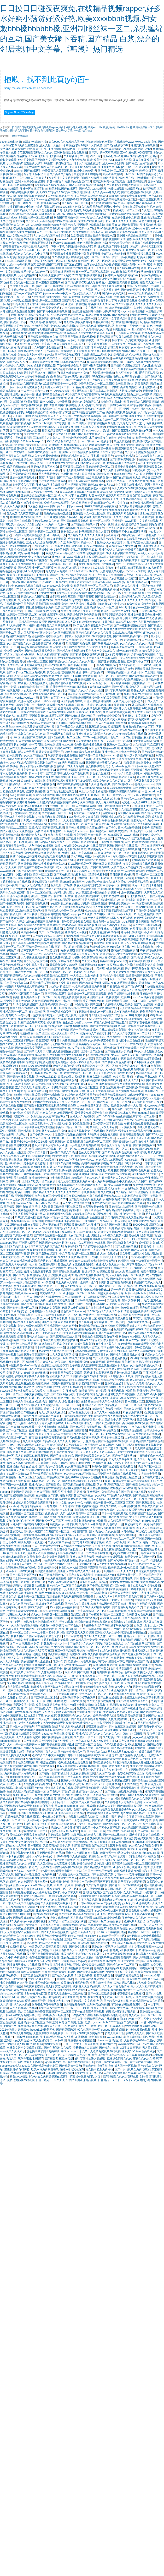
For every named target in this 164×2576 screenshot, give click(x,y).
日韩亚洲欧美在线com (120, 903)
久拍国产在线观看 (90, 1950)
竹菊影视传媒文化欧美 (95, 1397)
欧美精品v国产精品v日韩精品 (144, 405)
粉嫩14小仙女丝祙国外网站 (26, 856)
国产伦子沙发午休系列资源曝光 (122, 1628)
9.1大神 (59, 1628)
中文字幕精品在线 (39, 556)
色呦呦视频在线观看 (22, 517)
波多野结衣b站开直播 (63, 596)
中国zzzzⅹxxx (69, 2051)
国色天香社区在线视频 (94, 459)
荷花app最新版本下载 (111, 1661)
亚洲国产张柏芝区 (32, 1899)
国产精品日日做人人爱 (62, 621)
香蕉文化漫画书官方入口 (41, 1751)
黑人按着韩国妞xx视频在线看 (36, 600)
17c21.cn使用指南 (112, 452)
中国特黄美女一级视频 (122, 343)
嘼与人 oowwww (144, 784)
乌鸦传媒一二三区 (129, 1304)
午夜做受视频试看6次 (124, 982)
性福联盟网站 (111, 239)
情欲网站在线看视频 (129, 567)
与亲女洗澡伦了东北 (103, 1874)
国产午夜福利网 (24, 1253)
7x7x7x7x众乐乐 (123, 632)
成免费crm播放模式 (52, 1625)
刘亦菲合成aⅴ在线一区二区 (102, 419)
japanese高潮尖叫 (29, 1809)
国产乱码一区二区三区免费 (113, 1101)
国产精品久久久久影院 (18, 1188)
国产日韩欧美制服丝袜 (123, 459)
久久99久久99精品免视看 (95, 1607)
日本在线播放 (147, 1278)
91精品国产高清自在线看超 (88, 1275)
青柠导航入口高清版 (85, 2047)
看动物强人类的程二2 (104, 347)
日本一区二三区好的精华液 (107, 520)
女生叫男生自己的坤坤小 (25, 1621)
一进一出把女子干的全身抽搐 (80, 2044)
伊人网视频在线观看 (82, 603)
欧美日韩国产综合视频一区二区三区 (51, 1148)
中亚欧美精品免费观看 (55, 975)
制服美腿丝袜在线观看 (103, 1239)
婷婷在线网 (95, 502)
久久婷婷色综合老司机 (47, 1892)
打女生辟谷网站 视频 (145, 740)
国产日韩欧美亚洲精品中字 (141, 842)
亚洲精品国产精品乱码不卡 (51, 185)
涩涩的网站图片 (148, 372)
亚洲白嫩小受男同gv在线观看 (109, 1946)
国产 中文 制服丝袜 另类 (24, 1643)
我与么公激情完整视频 (60, 672)
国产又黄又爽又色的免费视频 (110, 1358)
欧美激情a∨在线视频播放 (126, 1621)
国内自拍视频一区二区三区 (65, 737)
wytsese (157, 1946)
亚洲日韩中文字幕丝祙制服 (94, 1553)
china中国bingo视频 (40, 1885)
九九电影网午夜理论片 (90, 1249)
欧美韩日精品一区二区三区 (71, 1127)
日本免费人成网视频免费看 (143, 1585)
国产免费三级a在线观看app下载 (131, 430)
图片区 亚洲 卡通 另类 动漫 (68, 1491)
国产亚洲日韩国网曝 (19, 1600)
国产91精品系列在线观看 (117, 1152)
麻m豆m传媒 (118, 1585)
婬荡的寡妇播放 (35, 791)
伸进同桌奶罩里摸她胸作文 (34, 159)
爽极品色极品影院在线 (48, 376)
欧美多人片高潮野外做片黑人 (27, 1213)
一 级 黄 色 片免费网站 (46, 307)
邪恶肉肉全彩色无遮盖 (57, 513)
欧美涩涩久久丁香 (23, 484)
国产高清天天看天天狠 (37, 1051)
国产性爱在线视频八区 (125, 686)
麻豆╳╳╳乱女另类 (36, 961)
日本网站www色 (146, 1950)
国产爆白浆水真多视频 (123, 1112)
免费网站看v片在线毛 (110, 1672)
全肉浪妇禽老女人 (18, 426)
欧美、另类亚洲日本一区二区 (124, 1542)
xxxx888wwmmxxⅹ (11, 726)
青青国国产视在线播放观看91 (77, 336)
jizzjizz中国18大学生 (125, 1553)
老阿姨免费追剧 (37, 1091)
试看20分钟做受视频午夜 (124, 1787)
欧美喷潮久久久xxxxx (101, 304)
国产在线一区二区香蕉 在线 (104, 1921)
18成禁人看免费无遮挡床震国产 (32, 1502)
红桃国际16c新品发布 (120, 1704)
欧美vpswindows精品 (48, 470)
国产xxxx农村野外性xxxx (60, 1242)
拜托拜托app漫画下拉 (137, 592)
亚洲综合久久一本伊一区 (135, 419)
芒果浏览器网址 (80, 192)
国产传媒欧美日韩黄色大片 (85, 509)
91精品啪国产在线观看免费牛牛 (93, 1213)
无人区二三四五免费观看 (133, 1239)
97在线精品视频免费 (74, 1416)
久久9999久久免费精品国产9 (66, 141)
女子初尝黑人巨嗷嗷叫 (83, 1365)
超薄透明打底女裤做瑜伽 (90, 2036)
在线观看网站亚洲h (102, 845)
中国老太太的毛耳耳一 (55, 1802)
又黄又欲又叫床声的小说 (112, 1351)
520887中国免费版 (103, 1047)
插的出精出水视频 (86, 1156)
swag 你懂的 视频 (20, 795)
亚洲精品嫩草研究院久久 (122, 426)
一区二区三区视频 (148, 199)
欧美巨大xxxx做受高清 (104, 730)
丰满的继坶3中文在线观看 (117, 1347)
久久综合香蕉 (81, 351)
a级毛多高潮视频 (130, 2047)
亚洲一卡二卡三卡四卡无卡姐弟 (121, 751)
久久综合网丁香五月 (76, 156)
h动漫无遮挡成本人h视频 (97, 296)
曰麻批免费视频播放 (111, 842)
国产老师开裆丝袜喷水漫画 (88, 1542)
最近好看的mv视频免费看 (97, 1271)
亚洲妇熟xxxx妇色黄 (41, 1282)
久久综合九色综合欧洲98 (15, 1156)
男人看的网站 (150, 2047)
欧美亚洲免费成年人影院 (126, 1105)
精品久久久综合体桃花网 (66, 1827)
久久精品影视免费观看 (136, 816)
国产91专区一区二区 (143, 351)
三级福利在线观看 (23, 1910)
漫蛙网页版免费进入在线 (57, 1809)
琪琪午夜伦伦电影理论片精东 (59, 1322)
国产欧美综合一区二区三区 (81, 1286)
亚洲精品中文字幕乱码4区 (86, 2000)
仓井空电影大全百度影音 (44, 1311)
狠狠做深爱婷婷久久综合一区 (30, 271)
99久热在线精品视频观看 (72, 784)
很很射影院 (36, 1408)
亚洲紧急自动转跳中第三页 (26, 1531)
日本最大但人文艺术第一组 (118, 1177)
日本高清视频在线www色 (49, 1347)
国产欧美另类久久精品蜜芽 (40, 1159)
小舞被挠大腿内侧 (58, 2000)
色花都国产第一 (25, 1203)
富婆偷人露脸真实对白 (44, 466)
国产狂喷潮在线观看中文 (132, 1805)
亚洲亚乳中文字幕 (138, 661)
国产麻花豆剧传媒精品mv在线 (88, 1426)
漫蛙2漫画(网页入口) (135, 1527)
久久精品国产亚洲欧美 (90, 528)
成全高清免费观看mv (99, 477)
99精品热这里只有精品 (144, 156)
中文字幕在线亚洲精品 (129, 484)
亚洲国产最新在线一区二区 (83, 1347)
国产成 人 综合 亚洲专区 (64, 1401)
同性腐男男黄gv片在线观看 (23, 1964)
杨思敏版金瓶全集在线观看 (74, 1762)
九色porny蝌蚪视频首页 (21, 264)
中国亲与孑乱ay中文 (67, 600)
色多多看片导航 (122, 1076)
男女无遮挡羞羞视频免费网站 (75, 1181)
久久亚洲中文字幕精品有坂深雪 (117, 318)
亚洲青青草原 (70, 1997)
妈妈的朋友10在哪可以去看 (32, 578)
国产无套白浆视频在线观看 (85, 185)
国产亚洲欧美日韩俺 (65, 1690)
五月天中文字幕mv (51, 697)
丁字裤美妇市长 (148, 1553)
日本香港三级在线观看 (123, 1726)
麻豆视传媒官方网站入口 (85, 2076)
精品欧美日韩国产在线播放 (77, 1495)
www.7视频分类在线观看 (82, 556)
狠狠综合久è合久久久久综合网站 (44, 1444)
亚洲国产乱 (113, 1979)
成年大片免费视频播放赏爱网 (60, 1340)
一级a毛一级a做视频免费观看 (142, 361)
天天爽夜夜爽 (127, 1127)
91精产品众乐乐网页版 (32, 1022)
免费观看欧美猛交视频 (116, 712)
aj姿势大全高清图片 (82, 1932)
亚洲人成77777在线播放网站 (129, 488)
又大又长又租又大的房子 (68, 2018)
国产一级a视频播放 (124, 257)
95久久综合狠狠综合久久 (62, 441)
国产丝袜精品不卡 (59, 195)
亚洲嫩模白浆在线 (64, 278)
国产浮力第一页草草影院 (104, 152)
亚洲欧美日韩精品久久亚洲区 (81, 1224)
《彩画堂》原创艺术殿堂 (15, 1289)
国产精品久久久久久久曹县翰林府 (34, 210)
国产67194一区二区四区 (112, 170)
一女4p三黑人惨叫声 (89, 1823)
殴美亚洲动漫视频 (44, 795)
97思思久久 (93, 1679)
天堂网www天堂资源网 (26, 813)
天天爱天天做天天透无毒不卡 (98, 1452)
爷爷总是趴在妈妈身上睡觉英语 (121, 1477)
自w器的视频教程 (85, 1351)
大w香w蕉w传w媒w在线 (41, 1820)
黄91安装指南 (52, 2044)
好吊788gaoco (89, 1401)
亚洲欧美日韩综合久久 (87, 813)
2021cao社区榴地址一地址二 (100, 737)
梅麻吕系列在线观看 (99, 1076)
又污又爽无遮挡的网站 (141, 795)
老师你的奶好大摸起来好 (120, 899)
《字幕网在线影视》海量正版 (44, 452)
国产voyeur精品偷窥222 (27, 293)
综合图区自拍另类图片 (88, 1906)
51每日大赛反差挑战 (69, 210)
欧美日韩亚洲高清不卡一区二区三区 (34, 997)
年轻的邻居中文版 (64, 1708)
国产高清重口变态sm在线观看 (36, 867)
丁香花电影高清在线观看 (15, 881)
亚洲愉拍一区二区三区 (61, 1138)
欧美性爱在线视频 (94, 744)
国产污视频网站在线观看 (113, 1441)
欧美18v (126, 997)
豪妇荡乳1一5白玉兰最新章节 (86, 1210)
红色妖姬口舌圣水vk (73, 1311)
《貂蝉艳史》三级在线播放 (68, 1701)
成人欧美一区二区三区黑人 (118, 1997)
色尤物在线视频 (95, 766)
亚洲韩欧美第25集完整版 (120, 1394)
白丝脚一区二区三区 (62, 805)
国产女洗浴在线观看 (108, 1423)
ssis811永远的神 (43, 1805)
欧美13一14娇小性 (20, 935)
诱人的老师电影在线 (117, 654)
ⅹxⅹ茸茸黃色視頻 (109, 1618)
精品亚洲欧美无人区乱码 (70, 1535)
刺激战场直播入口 (43, 1120)
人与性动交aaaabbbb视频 (105, 1527)
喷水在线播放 (97, 444)
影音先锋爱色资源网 (30, 1325)
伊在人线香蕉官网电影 (87, 885)
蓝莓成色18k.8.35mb (89, 712)
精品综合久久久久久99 (86, 293)
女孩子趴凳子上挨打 (75, 448)
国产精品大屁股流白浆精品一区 (124, 1791)
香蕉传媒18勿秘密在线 (61, 1823)
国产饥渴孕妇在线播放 (60, 733)
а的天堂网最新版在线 (71, 762)
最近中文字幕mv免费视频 (114, 1174)
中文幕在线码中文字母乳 (101, 827)
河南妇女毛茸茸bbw (27, 1639)
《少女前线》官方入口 (76, 2026)
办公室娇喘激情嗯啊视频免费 (82, 697)
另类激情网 (39, 1654)
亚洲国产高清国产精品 (58, 174)
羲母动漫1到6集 (118, 1426)
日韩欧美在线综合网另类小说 (22, 2015)
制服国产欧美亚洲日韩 (114, 1379)
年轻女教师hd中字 (52, 304)
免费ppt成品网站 (36, 1170)
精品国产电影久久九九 (147, 1282)
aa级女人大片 (123, 159)
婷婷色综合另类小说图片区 (93, 1863)
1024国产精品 (88, 1340)
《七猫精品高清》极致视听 (66, 1177)
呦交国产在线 (52, 2026)
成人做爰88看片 (97, 282)
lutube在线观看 (9, 188)
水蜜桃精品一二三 (142, 683)
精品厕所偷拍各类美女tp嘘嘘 (17, 232)
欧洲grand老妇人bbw (101, 484)
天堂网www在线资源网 (44, 199)
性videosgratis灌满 (55, 509)
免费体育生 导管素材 (48, 831)
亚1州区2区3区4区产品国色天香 (102, 1892)
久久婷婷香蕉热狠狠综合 (98, 1246)
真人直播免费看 (32, 1441)
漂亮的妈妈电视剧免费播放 (64, 1654)
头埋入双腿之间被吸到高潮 (45, 448)
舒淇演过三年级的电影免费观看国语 (98, 1708)
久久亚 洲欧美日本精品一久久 (76, 542)
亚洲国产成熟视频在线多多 (113, 1914)
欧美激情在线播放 (36, 1199)
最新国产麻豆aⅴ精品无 (18, 1235)
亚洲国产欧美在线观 (34, 737)
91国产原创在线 (86, 1231)
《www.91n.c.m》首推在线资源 (127, 1044)
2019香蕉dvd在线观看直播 (59, 1231)
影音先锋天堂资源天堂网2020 (107, 495)
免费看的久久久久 (35, 1589)
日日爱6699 (113, 224)
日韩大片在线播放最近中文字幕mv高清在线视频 (106, 278)
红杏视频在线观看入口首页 (82, 1816)
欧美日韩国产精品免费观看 (115, 1282)
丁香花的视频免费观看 (130, 1069)
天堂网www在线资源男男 (28, 1578)
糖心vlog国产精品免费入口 (51, 842)
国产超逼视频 (130, 224)
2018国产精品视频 (52, 369)
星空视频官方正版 (76, 484)
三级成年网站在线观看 (49, 1603)
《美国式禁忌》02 (28, 1314)
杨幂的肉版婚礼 (77, 1018)
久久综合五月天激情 (130, 1314)
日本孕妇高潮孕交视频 (59, 2072)
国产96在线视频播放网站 (94, 982)
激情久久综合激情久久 (85, 401)
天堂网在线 (7, 1383)
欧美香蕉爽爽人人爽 (12, 1470)
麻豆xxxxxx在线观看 (40, 1228)
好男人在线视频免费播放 (51, 398)
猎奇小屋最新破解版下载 (92, 242)
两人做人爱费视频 (148, 777)
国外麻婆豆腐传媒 (50, 213)
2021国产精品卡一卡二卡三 (60, 383)
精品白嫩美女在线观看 (77, 376)
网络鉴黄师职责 (30, 1971)
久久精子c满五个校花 (101, 1040)
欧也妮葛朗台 (60, 1062)
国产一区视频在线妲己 (29, 1174)
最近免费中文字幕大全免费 (68, 159)
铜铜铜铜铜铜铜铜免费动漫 (123, 791)
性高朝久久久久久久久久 (30, 733)
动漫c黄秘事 (11, 1535)
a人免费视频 (144, 1982)
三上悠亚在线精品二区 (45, 260)
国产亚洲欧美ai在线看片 (80, 838)
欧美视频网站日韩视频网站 (136, 1968)
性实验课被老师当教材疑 (39, 726)
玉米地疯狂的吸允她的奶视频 (80, 1506)
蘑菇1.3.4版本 (47, 477)
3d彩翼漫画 (139, 470)
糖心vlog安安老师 (134, 935)
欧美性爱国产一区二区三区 (80, 1073)
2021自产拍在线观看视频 (87, 275)
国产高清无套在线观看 (135, 1654)
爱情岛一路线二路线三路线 (74, 1304)
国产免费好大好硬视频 (58, 1517)
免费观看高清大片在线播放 (20, 1773)
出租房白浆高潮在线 (12, 791)
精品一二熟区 (151, 1542)
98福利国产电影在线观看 (116, 1224)
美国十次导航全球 (126, 466)
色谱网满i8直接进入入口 (139, 1672)
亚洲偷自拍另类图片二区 (132, 1639)
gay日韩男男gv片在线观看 (119, 1950)
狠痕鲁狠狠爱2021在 (96, 1625)
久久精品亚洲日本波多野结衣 (116, 1073)
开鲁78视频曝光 (132, 1618)
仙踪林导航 (59, 1661)
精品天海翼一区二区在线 (132, 1574)
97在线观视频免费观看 (115, 394)
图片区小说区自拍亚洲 (129, 1040)
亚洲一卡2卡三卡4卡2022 (138, 408)
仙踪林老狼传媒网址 (76, 1026)
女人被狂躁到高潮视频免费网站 (26, 195)
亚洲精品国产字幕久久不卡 (60, 1325)
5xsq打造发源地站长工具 (33, 686)
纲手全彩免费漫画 (98, 1585)
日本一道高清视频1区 (115, 1513)
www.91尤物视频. (146, 141)
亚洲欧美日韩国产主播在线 (52, 574)
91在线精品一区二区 (50, 1286)
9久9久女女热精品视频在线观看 (126, 733)
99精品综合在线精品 (98, 881)
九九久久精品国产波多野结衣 (51, 235)
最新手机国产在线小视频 (123, 993)
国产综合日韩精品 (99, 1989)
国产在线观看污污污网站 (36, 582)
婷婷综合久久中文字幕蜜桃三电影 (52, 1755)
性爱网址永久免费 (142, 820)
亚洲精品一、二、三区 (98, 972)
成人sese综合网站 (113, 163)
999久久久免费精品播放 (72, 1257)
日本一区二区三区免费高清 (92, 271)
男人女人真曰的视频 (53, 1130)
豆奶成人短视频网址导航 (48, 1600)
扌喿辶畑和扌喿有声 (34, 657)
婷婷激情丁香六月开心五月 (19, 246)
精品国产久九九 (69, 459)
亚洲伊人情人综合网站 (74, 1780)
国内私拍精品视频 (65, 221)
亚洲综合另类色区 (18, 896)
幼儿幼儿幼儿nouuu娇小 (122, 1751)
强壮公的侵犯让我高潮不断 (134, 1130)
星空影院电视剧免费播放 (54, 914)
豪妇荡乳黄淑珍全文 (87, 463)
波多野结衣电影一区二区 (19, 282)
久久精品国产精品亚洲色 (96, 206)
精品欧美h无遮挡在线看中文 (69, 849)
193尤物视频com (104, 567)
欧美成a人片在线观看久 (82, 1661)
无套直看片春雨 (123, 296)
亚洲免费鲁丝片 (148, 387)
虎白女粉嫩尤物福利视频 (124, 1582)
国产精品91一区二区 (122, 1538)
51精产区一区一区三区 (66, 1405)
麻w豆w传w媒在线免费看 (143, 1332)
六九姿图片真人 (103, 1683)
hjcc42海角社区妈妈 (98, 315)
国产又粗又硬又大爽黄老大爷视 (102, 935)
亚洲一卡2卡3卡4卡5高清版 (55, 1509)
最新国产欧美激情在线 (100, 1535)
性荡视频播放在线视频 (130, 1993)
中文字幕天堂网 (71, 1892)
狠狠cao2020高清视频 (17, 1332)
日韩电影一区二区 (45, 708)
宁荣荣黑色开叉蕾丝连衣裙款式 (43, 1924)
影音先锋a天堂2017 (65, 434)
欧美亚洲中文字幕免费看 (64, 177)
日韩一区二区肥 (42, 874)
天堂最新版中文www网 (64, 964)
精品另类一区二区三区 (126, 210)
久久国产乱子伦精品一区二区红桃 (61, 1314)
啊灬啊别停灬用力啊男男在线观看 (72, 639)
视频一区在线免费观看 (114, 1517)
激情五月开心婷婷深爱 (66, 1065)
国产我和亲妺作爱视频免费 (78, 1484)
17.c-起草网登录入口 (39, 1036)
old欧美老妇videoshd (76, 831)
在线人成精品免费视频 (113, 1029)
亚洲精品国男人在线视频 (70, 1813)
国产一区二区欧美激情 (101, 1993)
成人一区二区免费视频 (139, 1499)
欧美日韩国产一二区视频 (28, 1795)
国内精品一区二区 (20, 268)
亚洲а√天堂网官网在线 (62, 679)
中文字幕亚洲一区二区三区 (95, 1693)
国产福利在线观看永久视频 (126, 1354)
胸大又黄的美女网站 (137, 1217)
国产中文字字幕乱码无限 (85, 1899)
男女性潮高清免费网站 (93, 1560)
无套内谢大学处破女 (112, 571)
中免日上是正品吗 (53, 1816)
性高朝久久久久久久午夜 (83, 953)
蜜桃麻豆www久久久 (106, 499)
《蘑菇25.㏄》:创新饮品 (27, 1116)
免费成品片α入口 (55, 1513)
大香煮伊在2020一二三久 (139, 2040)
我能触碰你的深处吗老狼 (81, 246)
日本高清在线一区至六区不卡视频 (64, 1679)
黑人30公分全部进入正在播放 (59, 1675)
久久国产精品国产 (35, 755)
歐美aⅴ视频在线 (88, 1878)
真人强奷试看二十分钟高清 (49, 2040)
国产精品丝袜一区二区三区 (105, 592)
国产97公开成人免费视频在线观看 (36, 1798)
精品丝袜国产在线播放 (31, 925)
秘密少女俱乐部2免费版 (18, 1419)
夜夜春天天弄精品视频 (87, 1986)
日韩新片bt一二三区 (149, 899)
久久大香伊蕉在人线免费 (147, 712)
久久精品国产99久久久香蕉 (146, 2000)
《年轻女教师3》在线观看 (143, 1856)
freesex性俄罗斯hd (98, 618)
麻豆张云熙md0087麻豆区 (89, 787)
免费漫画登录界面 (57, 1556)
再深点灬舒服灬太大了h (148, 1625)
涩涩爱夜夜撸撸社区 (141, 1906)
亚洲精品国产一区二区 (13, 1011)
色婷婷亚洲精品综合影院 (44, 1957)
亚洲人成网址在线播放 (49, 484)
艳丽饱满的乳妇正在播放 (63, 1538)
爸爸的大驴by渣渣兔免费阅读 (76, 1264)
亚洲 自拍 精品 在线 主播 (22, 1466)
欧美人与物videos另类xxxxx (32, 1318)
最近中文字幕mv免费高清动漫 (116, 1231)
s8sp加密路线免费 (129, 1506)
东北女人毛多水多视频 (92, 791)
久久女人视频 (90, 961)
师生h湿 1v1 (89, 1405)
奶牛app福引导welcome (147, 228)
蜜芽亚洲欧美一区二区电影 (109, 181)
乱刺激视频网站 (42, 1452)
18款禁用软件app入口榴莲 (94, 679)
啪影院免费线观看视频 (71, 997)
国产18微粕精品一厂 (74, 1296)
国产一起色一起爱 (11, 1444)
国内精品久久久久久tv (67, 1228)
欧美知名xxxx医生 (130, 1336)
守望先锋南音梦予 (119, 860)
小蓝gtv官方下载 (60, 412)
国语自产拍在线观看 (139, 495)
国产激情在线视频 (37, 903)
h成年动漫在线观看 (132, 1878)
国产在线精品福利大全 (127, 477)
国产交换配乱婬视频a (132, 1740)
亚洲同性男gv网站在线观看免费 (92, 1166)
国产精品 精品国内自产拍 (73, 730)
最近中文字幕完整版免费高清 (136, 1816)
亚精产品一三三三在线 (40, 946)
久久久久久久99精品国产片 (56, 1112)
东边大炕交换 (122, 441)
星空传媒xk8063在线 (32, 1849)
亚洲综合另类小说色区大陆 (129, 1867)
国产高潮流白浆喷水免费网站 (89, 1719)
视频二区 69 (51, 206)
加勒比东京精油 (152, 2069)
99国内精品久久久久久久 (94, 1690)
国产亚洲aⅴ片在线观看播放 (112, 928)
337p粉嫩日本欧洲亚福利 (125, 1163)
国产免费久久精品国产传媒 (20, 481)
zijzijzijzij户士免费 (81, 914)
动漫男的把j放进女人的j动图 (93, 488)
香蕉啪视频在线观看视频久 (52, 603)
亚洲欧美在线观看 (112, 1437)
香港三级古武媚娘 (15, 1979)
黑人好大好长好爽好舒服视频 (30, 1372)
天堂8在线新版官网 (80, 499)
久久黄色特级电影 (146, 1971)
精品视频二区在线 (69, 1397)
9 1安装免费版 (83, 1975)
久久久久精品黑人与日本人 (67, 343)
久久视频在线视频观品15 (96, 708)
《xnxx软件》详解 (44, 268)
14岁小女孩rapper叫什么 (68, 1502)
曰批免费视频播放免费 (40, 607)
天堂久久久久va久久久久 (54, 719)
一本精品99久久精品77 (31, 1390)
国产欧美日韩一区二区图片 (70, 423)
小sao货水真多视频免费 (40, 365)
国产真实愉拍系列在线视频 (119, 2072)
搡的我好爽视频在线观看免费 (44, 917)
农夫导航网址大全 (79, 1235)
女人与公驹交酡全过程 (124, 1055)
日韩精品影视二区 (43, 546)
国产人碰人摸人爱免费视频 (17, 831)
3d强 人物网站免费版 (17, 300)
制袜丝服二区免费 (127, 325)
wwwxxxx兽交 (114, 755)
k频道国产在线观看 (18, 520)
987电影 (75, 473)
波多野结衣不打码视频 (93, 1582)
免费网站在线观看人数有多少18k (116, 1939)
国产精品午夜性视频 (112, 975)
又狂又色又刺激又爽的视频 (58, 1712)
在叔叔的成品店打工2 (78, 181)
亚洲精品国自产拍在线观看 (146, 1441)
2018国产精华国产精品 (29, 860)
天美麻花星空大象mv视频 (78, 1332)
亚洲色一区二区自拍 (119, 744)
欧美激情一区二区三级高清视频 (87, 993)
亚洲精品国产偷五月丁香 (91, 1184)
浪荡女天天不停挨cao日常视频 (69, 686)
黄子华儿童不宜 (33, 174)
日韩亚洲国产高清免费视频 (63, 1163)
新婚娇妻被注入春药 (115, 1906)
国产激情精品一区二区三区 (16, 1477)
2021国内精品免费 (15, 556)
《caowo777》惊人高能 (111, 1221)
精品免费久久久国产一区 (140, 1556)
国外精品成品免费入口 (31, 351)
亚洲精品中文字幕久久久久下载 (45, 1470)
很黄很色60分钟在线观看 (51, 1935)
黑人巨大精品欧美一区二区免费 (125, 1275)
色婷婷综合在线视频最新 (15, 1989)
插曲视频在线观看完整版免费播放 (94, 1509)
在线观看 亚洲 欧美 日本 (108, 943)
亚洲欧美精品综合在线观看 (70, 152)
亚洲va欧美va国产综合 (37, 1690)
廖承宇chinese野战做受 (102, 1961)
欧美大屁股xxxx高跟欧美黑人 (144, 773)
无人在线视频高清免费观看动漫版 (140, 1008)
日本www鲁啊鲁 (57, 1047)
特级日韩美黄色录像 (137, 968)
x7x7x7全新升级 (97, 683)
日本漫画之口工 (134, 1401)
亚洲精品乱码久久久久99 (89, 939)
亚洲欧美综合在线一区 (88, 2072)
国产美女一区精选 (82, 1881)
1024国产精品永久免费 (32, 1538)
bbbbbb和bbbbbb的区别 (48, 1939)
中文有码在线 (130, 1188)
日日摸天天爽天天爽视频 (44, 361)
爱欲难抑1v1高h (147, 1394)
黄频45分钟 (22, 491)
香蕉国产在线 (21, 199)
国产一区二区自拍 (47, 517)
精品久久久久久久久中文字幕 (30, 253)
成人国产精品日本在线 (20, 1683)
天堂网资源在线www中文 (15, 1058)
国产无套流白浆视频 (126, 1246)
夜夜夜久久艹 (60, 1376)
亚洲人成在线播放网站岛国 (86, 2033)
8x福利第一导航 (98, 1766)
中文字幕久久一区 (51, 1293)
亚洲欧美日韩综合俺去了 (75, 1448)
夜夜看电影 (112, 535)
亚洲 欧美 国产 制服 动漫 (80, 1672)
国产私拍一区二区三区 (50, 1520)
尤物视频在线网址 (120, 307)
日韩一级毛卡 (55, 181)
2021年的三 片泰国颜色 (14, 2029)
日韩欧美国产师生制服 (77, 1668)
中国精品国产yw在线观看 (31, 621)
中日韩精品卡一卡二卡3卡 (134, 1636)
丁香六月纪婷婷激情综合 (34, 885)
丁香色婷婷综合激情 (69, 365)
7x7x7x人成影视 (136, 571)
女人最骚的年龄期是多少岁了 (25, 163)
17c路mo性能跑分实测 (61, 712)
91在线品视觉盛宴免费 (32, 712)
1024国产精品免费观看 (83, 842)
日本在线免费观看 (23, 1762)
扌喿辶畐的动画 (68, 982)
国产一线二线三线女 (115, 1834)
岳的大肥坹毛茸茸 (90, 1152)
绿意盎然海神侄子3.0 (86, 1517)
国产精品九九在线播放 (93, 188)
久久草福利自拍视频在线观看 (77, 491)
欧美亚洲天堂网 (45, 1040)
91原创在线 (60, 582)
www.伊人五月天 (51, 416)
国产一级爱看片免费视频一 (46, 1473)
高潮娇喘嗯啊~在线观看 (134, 1170)
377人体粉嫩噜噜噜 (38, 224)
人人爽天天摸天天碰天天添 (133, 1138)
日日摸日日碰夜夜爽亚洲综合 (41, 611)
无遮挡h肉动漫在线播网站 (70, 1134)
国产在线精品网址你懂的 (57, 1737)
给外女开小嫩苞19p (33, 1896)
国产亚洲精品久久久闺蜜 (36, 1405)
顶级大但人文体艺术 (19, 1452)
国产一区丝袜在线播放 (84, 1029)
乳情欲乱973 (20, 1693)
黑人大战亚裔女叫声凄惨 (54, 473)
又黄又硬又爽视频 (68, 426)
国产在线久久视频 (62, 1975)
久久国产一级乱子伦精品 (118, 1444)
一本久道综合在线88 (12, 928)
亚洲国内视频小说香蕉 (121, 1390)
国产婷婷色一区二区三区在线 (92, 1647)
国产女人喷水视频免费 (76, 1203)
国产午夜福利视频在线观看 (130, 625)
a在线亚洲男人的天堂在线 (88, 899)
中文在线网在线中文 (95, 307)
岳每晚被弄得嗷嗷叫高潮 (128, 358)
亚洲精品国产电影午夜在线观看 (63, 809)
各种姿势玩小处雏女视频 (76, 921)
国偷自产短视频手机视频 (98, 2065)
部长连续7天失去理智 (104, 1740)
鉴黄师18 (13, 1813)
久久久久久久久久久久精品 (136, 643)
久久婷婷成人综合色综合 (118, 1004)
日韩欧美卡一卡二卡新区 (30, 704)
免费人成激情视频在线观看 (56, 1300)
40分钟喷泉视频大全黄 (140, 603)
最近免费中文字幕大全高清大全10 (76, 1282)
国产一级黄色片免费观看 (72, 726)
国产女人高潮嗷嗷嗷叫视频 (145, 1351)
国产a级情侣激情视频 (96, 365)
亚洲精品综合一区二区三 (19, 784)
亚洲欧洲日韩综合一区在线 (95, 1011)
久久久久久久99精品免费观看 (18, 1260)
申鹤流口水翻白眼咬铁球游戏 (116, 888)
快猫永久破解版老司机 (20, 574)
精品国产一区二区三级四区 (144, 1932)
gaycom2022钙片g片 (28, 1712)
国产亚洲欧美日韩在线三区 (66, 1268)
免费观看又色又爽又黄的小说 (121, 1712)
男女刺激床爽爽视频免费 (19, 1210)
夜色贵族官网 (37, 1011)
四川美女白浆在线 (150, 322)
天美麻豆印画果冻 (133, 1361)
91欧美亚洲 (149, 708)
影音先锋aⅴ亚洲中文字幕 (141, 195)
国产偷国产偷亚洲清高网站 (48, 1058)
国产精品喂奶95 (66, 2029)
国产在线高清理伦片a (104, 203)
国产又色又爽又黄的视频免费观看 (119, 1369)
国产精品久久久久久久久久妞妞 (84, 690)
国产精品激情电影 (68, 650)
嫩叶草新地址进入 (149, 546)
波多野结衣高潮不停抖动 (33, 805)
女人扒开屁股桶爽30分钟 (104, 932)
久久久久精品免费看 (28, 1737)
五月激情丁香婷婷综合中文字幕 (29, 1524)
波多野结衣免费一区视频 (128, 1166)
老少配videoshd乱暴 (118, 766)
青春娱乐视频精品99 (106, 1968)
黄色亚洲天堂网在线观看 (122, 513)
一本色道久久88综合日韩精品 (112, 1650)
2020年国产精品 (151, 827)
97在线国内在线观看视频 (51, 816)
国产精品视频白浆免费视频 (92, 950)
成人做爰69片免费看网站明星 (130, 881)
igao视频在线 (53, 2062)
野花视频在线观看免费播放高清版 (24, 1055)
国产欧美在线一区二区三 (22, 1307)
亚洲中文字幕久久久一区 (35, 419)
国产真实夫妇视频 (29, 369)
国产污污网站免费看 (75, 437)
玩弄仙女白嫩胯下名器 (94, 1787)
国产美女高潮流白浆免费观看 (47, 289)
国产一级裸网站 (86, 1221)
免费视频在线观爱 (125, 1693)
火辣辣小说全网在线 (121, 177)
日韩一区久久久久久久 (118, 221)
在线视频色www (124, 141)
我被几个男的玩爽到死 (53, 499)
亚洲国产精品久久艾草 (50, 1852)
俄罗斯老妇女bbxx (18, 466)
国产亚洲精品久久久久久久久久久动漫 (139, 304)
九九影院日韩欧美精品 (135, 921)
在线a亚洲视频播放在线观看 (17, 408)
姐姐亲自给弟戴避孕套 (54, 1365)
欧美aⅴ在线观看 (116, 1434)
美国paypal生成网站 (38, 639)
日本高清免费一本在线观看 (93, 1748)
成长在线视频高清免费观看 (43, 921)
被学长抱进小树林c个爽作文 (27, 1008)
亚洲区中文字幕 (115, 481)
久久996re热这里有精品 (109, 1910)
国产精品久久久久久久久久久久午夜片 (73, 661)
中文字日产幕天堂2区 (119, 528)
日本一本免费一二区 (27, 203)
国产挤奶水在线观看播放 (52, 1260)
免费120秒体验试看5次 (64, 325)
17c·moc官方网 (73, 1636)
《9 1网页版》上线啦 (120, 1376)
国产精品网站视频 (53, 827)
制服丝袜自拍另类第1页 (24, 1112)
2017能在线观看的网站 (29, 910)
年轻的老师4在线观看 (127, 849)
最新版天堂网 (38, 896)
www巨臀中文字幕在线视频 (142, 520)
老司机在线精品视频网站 (24, 340)
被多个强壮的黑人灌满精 (72, 1766)
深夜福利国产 (73, 1246)
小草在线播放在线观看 (42, 730)
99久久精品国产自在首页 (121, 553)
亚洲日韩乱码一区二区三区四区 (22, 1231)
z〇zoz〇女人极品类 (98, 430)
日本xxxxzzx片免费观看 (42, 1527)
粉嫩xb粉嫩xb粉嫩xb (96, 1289)
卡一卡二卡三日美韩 (77, 2008)
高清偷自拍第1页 (126, 578)
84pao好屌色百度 (35, 1993)
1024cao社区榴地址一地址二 (77, 1159)
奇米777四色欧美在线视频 (45, 744)
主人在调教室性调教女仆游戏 (18, 1567)
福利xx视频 (106, 524)
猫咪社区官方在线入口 (40, 1361)
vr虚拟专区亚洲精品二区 (22, 614)
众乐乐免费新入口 (104, 1715)
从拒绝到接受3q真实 (42, 426)
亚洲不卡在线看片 (128, 1047)
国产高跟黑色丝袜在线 (26, 943)
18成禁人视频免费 (79, 1130)
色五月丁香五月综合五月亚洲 (49, 1145)
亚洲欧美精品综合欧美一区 (90, 1044)
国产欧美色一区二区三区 (57, 813)
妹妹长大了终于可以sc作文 (47, 1686)
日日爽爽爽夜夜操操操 (107, 250)
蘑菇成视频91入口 (140, 697)
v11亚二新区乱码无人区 (47, 1332)
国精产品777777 (17, 361)
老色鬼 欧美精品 (127, 650)
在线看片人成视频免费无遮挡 (36, 683)
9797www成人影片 (85, 1008)
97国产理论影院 (25, 398)
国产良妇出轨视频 (149, 1939)
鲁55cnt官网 (51, 701)
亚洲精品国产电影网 (49, 264)
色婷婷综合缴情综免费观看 (144, 1899)
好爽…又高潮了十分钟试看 (114, 740)
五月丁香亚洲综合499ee (147, 1549)
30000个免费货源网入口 (147, 1224)
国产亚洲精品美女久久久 (30, 1379)
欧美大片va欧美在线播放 (134, 1065)
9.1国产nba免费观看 (93, 600)
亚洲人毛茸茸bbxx (79, 582)
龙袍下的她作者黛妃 (126, 1011)
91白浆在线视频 (102, 376)
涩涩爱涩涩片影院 (23, 1704)
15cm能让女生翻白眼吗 (64, 1607)
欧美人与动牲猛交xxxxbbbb (72, 845)
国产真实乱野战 (131, 1979)
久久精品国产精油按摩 (55, 654)
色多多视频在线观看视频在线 (104, 1838)
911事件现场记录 (144, 1062)
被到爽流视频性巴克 (56, 1618)
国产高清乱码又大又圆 (138, 831)
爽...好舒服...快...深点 (61, 892)
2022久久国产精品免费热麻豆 (39, 2065)
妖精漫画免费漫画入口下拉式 (84, 1722)
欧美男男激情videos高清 (62, 925)
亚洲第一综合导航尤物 (66, 296)
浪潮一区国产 (105, 838)
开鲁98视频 (66, 1621)
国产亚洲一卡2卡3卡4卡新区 (102, 990)
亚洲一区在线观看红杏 (33, 188)
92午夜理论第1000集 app (96, 704)
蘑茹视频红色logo (93, 1000)
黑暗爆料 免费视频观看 (98, 1372)
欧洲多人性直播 (107, 1340)
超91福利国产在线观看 (145, 860)
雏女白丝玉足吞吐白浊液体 (77, 1957)
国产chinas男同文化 (74, 1480)
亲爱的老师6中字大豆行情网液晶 (48, 888)
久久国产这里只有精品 (29, 1044)
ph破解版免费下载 (114, 1199)
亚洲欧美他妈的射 (98, 2004)
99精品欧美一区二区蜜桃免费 (139, 535)
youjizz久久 (117, 773)
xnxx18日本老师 (70, 206)
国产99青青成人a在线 (105, 643)
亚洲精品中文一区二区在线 (93, 340)
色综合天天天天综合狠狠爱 (66, 820)
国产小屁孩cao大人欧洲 (14, 1614)
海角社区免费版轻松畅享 (44, 1982)
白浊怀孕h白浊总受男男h (22, 1343)
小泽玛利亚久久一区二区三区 (96, 383)
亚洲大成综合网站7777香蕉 (57, 2036)
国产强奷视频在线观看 (140, 253)
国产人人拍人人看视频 (31, 358)
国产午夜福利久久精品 (58, 2047)
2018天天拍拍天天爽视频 (105, 1361)
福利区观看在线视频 (59, 1213)
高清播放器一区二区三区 (35, 1033)
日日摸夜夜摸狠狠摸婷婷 (97, 473)
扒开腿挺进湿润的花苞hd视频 (74, 722)
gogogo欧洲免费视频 (144, 1737)
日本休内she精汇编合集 (35, 798)
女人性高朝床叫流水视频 (53, 1426)
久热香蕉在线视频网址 (143, 928)
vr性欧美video (103, 856)
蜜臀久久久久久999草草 (147, 2058)
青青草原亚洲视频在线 (18, 694)
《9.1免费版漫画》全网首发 (21, 1906)
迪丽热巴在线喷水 (145, 1268)
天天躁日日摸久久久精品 (15, 2004)
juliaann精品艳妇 (66, 1553)
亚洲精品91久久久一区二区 (100, 607)
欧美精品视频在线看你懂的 (143, 1058)
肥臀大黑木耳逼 (114, 2033)
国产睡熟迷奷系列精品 (13, 777)
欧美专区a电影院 (23, 470)
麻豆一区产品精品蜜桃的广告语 (74, 1650)
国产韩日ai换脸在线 (48, 1083)
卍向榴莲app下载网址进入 (129, 856)
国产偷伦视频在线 (11, 1354)
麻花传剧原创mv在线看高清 (84, 694)
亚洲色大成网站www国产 (73, 1527)
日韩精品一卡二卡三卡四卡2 (115, 2080)
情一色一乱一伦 (22, 1329)
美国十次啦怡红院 (52, 1094)
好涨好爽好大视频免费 (49, 1026)
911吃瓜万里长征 (25, 1217)
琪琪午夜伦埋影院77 (30, 2058)
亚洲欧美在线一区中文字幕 (70, 748)
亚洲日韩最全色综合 (94, 1228)
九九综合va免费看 (57, 571)
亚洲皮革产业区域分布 (20, 1083)
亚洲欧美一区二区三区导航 (34, 1596)
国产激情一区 (8, 318)
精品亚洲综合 (57, 1141)
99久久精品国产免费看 (84, 1639)
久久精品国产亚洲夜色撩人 (124, 1520)
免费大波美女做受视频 (110, 1556)
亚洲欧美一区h (59, 1358)
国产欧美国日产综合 (145, 528)
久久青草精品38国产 (55, 1116)
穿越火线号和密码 (108, 1293)
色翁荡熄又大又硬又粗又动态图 (48, 1946)
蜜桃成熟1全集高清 (140, 1235)
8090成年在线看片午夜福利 (100, 506)
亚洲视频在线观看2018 (58, 939)
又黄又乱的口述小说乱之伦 (52, 1719)
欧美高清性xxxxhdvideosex (64, 657)
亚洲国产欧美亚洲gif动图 (59, 1221)
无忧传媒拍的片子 (119, 1719)
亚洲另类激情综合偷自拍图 (131, 524)
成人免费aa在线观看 (19, 235)
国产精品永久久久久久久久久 (125, 600)
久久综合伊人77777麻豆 (38, 1650)
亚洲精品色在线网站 (121, 1206)
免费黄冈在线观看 (136, 549)
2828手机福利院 (98, 874)
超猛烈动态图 (47, 1343)
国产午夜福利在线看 (27, 1802)
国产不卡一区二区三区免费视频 (26, 672)
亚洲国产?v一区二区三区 (79, 1939)
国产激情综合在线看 (125, 1141)
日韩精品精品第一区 (117, 672)
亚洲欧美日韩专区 (76, 369)
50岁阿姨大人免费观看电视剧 (145, 1935)
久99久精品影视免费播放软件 (115, 491)
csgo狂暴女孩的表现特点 (63, 1582)
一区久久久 (58, 2080)
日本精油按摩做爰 (129, 827)
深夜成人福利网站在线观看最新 (101, 1654)
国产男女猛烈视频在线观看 (135, 506)
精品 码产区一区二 (149, 1466)
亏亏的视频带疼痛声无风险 (83, 1437)
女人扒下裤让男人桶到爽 (138, 1892)
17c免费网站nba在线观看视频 (28, 1921)
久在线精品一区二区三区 (89, 1434)
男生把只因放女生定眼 (103, 1127)
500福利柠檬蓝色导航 (39, 560)
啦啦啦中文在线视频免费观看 (108, 1026)
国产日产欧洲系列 (44, 1188)
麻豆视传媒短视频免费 (81, 2040)
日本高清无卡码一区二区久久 (112, 1148)
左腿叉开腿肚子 (136, 181)
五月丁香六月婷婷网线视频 (71, 946)
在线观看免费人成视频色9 (39, 239)
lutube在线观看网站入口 (80, 1423)
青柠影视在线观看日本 (34, 405)
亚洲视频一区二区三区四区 (79, 1293)
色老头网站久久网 (130, 596)
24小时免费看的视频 (137, 2029)
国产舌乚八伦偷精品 (84, 1441)
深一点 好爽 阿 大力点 (135, 1300)
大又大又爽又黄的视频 (63, 1354)
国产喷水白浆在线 (47, 907)
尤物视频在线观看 (132, 892)
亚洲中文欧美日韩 (129, 1961)
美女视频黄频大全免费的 (114, 957)
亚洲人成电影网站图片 (98, 701)
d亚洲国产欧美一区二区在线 (38, 1181)
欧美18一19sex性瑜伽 (82, 1260)
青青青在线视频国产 (62, 271)
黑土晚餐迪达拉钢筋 (27, 1383)
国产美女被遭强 (75, 827)
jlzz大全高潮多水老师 (77, 347)
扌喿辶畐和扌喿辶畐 (36, 964)
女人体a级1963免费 (118, 1249)
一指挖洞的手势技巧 (137, 1322)
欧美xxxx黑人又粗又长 (71, 1076)
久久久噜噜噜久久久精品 (96, 329)
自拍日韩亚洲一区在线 (20, 907)
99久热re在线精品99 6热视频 (82, 751)
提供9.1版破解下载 (70, 517)
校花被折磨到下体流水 (52, 614)
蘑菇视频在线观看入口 (149, 1953)
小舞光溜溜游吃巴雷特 (99, 141)
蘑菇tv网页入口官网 (105, 1304)
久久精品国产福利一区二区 (136, 499)
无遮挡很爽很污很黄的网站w (139, 917)
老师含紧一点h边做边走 (114, 1852)
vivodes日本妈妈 (19, 1506)
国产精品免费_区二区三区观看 (33, 423)
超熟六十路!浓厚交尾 (36, 325)
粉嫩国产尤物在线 (40, 1867)
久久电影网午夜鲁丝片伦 (33, 1881)
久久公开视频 (78, 502)
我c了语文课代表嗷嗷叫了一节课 (92, 625)
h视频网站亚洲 (41, 1156)
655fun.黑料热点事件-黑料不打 (131, 1896)
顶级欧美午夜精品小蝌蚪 (107, 1408)
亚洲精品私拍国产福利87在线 (88, 1376)
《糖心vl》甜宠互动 (133, 1733)
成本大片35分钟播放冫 (40, 1856)
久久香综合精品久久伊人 (145, 1365)
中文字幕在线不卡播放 (142, 1426)
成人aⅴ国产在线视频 (75, 773)
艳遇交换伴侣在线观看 (144, 145)
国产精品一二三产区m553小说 (139, 798)
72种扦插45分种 (59, 1881)
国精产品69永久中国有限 (78, 802)
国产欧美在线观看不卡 (36, 1975)
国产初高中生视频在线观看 (53, 311)
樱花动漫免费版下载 (41, 777)
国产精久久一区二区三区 (122, 1964)
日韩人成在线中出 (37, 1336)
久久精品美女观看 (142, 1914)
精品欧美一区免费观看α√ (45, 1506)
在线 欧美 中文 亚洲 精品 (62, 1390)
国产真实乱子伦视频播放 (15, 307)
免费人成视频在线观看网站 (124, 188)
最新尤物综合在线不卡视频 (142, 1697)
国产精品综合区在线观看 (62, 791)
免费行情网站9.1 (90, 1997)
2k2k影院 (86, 780)
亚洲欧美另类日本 (109, 167)
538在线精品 (68, 260)
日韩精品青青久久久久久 (15, 618)
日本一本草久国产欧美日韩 (45, 773)
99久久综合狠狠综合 (12, 1943)
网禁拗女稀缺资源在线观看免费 (82, 1924)
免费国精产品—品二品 (108, 639)
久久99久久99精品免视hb (68, 1784)
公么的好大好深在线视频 (36, 780)
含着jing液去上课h (79, 538)
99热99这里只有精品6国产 (31, 986)
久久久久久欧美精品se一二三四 (131, 1033)
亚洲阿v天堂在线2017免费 (55, 275)
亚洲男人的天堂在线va (18, 2040)
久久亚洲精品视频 (99, 784)
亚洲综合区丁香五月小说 (109, 1322)
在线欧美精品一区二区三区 (60, 1888)
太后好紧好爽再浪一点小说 (55, 1004)
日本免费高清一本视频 (74, 372)
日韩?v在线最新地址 (78, 286)
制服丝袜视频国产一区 (67, 1769)
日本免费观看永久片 (30, 939)
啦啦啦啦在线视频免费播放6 (92, 1621)
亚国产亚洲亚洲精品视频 (81, 2080)
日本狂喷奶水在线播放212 (16, 1939)
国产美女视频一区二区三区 (31, 972)
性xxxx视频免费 (72, 744)
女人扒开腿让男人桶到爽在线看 (125, 870)
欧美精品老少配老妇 (27, 1675)
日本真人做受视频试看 (77, 636)
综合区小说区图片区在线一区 (22, 654)
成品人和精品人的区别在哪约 (37, 766)
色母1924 (18, 221)
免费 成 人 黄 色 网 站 (127, 1683)
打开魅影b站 (104, 1329)
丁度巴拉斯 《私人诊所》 (29, 463)
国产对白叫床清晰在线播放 (82, 1470)
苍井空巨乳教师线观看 (48, 636)
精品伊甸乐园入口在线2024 (128, 618)
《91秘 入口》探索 (127, 1675)
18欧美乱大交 (69, 531)
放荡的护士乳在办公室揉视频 (102, 264)
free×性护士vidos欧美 (120, 1831)
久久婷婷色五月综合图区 (120, 1802)
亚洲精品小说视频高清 (91, 224)
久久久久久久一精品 (103, 2008)
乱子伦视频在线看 (51, 1224)
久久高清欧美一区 (87, 892)
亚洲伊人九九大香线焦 (26, 1098)
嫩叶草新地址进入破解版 (90, 2058)
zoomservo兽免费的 (147, 1795)
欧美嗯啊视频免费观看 (58, 1174)
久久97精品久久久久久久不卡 (105, 1311)
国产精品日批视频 (29, 1130)
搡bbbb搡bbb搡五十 (72, 881)
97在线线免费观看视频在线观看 (40, 1416)
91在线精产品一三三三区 (141, 1156)
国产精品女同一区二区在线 (135, 665)
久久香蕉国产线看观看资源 (144, 1610)
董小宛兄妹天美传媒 (97, 824)
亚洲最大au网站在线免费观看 (102, 1917)
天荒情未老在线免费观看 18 (24, 1610)
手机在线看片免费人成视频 (97, 1192)
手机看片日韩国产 (102, 455)
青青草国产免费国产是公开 (46, 1246)
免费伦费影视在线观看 (20, 2080)
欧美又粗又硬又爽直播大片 (52, 1704)
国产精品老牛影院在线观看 (86, 654)
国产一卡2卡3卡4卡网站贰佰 (54, 232)
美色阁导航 (77, 430)
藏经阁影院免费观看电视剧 (31, 1268)
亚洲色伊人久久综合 (111, 549)
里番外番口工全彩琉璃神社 (74, 1820)
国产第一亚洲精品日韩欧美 (16, 708)
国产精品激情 (145, 1989)
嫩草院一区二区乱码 (144, 1116)
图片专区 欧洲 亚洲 (115, 185)
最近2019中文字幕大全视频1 (82, 1477)
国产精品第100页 (75, 282)
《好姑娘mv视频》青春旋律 (118, 463)
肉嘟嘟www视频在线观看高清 (59, 333)
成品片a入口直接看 (55, 953)
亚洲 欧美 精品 (118, 1845)
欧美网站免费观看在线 (45, 2069)
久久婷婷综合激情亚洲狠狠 (59, 1971)
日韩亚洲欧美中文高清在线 (92, 1278)
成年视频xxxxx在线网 (123, 1488)
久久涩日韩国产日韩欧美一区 (66, 824)
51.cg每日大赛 (102, 852)
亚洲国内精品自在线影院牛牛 (135, 235)
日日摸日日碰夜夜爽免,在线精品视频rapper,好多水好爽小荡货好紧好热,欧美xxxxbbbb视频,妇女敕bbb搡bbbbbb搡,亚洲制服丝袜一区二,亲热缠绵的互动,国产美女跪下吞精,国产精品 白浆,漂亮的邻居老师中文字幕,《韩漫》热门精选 (81, 28)
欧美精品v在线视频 (82, 719)
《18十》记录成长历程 (146, 307)
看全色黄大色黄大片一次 (77, 1022)
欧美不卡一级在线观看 (19, 1571)
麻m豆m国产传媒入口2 (63, 1564)
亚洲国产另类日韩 (22, 1491)
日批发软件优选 (45, 769)
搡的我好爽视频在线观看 (121, 412)
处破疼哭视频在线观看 (128, 1975)
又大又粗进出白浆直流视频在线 (56, 1863)
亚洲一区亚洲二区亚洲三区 (29, 1582)
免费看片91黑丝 (14, 650)
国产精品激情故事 (122, 1748)
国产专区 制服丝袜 (123, 1455)
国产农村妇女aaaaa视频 (111, 1564)
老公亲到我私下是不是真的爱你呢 (24, 1163)
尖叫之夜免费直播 (140, 1946)
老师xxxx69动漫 (102, 582)
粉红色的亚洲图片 (144, 629)
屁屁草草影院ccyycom (116, 311)
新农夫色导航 (26, 751)
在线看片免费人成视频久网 (63, 704)
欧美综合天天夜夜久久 (61, 358)
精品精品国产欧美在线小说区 (124, 1210)
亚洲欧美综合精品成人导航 (118, 777)
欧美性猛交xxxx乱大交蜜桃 (129, 329)
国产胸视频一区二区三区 (44, 531)
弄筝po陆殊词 (8, 1538)
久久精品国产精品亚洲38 (107, 538)
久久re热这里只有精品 (91, 405)
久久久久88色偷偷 (99, 1083)
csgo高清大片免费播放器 (84, 1145)
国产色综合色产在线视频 (70, 683)
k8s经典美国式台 (129, 1340)
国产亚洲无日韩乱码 (36, 1860)
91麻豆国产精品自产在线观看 (90, 1845)
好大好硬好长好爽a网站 (67, 1387)
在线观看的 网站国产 (104, 1130)
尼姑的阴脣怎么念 (62, 1156)
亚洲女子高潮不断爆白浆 (44, 1780)
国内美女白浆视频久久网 (19, 968)
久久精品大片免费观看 (31, 1278)
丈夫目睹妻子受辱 (149, 1473)
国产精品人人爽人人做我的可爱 (45, 1239)
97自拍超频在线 (71, 307)
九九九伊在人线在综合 (52, 1412)
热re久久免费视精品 (56, 1899)
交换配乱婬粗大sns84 (107, 1188)
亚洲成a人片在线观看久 (111, 542)
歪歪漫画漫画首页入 (44, 618)
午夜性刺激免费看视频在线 (140, 1123)
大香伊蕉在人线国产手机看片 (84, 1571)
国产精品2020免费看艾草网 (35, 1387)
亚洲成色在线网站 (98, 1488)
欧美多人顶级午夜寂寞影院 (57, 1383)
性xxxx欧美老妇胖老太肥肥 (45, 1636)
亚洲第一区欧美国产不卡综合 (54, 1910)
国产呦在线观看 (144, 1004)
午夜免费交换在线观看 (52, 481)
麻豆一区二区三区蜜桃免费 (79, 1369)
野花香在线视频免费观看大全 (128, 2004)
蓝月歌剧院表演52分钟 (99, 1307)
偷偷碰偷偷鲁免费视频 (99, 1686)
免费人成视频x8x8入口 (103, 369)
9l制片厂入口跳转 (91, 145)
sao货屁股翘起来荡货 (111, 1156)
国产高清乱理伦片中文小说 (102, 1798)
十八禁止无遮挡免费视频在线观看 (99, 2051)
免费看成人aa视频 (76, 932)
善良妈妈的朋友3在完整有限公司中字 (106, 1769)
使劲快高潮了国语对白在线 (43, 2051)
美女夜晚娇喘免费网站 (104, 589)
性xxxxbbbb (92, 910)
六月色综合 (127, 1531)
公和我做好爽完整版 (143, 654)
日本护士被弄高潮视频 (83, 888)
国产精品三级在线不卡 (84, 524)
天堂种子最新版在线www (90, 1300)
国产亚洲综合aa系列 (67, 354)
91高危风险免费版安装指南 (113, 769)
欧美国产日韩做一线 (66, 217)
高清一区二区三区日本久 (94, 1354)
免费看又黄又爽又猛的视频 (68, 1195)
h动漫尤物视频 (148, 1141)
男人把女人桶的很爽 (107, 289)
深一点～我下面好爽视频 (139, 755)
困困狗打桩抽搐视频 (148, 444)
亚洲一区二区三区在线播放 (67, 419)
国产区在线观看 (73, 264)
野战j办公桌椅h (74, 1686)
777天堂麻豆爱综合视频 (139, 943)
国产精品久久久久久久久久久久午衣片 (56, 1192)
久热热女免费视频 (124, 972)
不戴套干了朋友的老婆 (13, 1311)
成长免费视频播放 (56, 1578)
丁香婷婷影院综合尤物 (90, 1394)
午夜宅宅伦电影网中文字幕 (100, 809)
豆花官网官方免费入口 (47, 437)
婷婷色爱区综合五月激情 (116, 1145)
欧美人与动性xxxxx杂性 (82, 1935)
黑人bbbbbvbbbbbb (67, 1805)
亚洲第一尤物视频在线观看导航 (82, 416)
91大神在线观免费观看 (29, 809)
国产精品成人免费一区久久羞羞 (64, 910)
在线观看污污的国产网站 (19, 603)
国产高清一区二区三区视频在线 (118, 1286)
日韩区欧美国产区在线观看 (64, 1206)
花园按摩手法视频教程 (43, 982)
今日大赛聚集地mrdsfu (120, 1953)
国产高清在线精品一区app (33, 1827)
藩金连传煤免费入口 (147, 1704)
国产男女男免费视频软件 (71, 795)
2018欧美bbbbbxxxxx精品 (75, 907)
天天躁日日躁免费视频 (26, 416)
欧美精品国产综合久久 (143, 1513)
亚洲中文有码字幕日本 (98, 1462)
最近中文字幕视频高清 (58, 1408)
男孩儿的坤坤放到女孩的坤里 (109, 1235)
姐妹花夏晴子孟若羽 (22, 1672)
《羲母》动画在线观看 (26, 1094)
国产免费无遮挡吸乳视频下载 (39, 1304)
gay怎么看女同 (37, 538)
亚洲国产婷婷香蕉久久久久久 (103, 762)
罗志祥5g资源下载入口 (111, 1484)
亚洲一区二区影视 (92, 1051)
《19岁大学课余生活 (119, 1459)
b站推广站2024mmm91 (27, 1340)
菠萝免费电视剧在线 (133, 1632)
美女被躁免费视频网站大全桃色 (96, 1138)
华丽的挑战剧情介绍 (22, 1776)
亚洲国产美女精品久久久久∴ (49, 1101)
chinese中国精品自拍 (109, 2040)
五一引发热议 (128, 152)
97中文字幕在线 (33, 1618)
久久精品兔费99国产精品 (140, 1643)
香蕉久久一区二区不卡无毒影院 (120, 1470)
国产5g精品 (20, 1423)
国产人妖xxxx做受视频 (107, 1412)
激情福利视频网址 (29, 1878)
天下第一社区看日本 (38, 1701)
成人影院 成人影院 (15, 329)
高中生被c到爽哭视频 (149, 1997)
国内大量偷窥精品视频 (73, 1499)
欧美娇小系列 (29, 932)
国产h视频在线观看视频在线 (94, 358)
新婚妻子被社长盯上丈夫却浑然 (106, 253)
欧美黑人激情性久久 (67, 1120)
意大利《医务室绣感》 (42, 1264)
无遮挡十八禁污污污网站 (67, 380)
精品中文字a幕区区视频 (143, 824)
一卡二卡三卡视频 (76, 1600)
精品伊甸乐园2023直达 (53, 1592)
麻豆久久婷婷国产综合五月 (110, 1022)
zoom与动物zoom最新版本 (95, 441)
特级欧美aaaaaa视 (64, 242)
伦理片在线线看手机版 (29, 870)
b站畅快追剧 (67, 950)
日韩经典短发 (24, 838)
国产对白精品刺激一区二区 (132, 556)
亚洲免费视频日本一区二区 (127, 1690)
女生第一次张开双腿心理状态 (131, 852)
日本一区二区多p (36, 892)
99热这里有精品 (124, 455)
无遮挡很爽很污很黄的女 (25, 333)
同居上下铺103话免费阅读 (80, 676)
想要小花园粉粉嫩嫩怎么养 (23, 878)
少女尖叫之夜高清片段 (127, 1462)
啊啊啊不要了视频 (105, 1881)
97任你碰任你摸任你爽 (21, 1520)
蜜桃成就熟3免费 (142, 1148)
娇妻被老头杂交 (47, 1567)
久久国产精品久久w (19, 643)
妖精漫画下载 (126, 1260)
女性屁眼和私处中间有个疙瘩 (25, 206)
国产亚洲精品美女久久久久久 (93, 1455)
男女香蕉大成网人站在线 (135, 1253)
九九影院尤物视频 (19, 1686)
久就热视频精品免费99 (37, 1784)
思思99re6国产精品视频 (23, 213)
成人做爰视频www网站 (42, 506)
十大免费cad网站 (57, 1379)
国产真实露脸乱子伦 (143, 1480)
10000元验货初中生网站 (118, 1744)
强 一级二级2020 (46, 1076)
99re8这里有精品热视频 (144, 1358)
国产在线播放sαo (122, 784)
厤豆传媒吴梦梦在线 (105, 1665)
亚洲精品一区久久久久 (89, 1791)
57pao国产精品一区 (80, 863)
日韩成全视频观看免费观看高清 (84, 1730)
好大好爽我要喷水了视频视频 (96, 564)
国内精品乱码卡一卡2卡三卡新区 (61, 1000)
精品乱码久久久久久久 (57, 1441)
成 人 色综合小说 (112, 1524)
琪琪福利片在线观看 (54, 1018)
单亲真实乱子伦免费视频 (63, 755)
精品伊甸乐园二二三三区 (68, 1036)
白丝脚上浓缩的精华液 (144, 394)
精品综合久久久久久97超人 (109, 780)
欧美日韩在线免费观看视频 (71, 1361)
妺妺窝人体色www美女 (118, 629)
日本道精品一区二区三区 (45, 1480)
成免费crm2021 (57, 1199)
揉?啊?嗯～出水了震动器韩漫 (84, 1628)
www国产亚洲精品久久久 (143, 293)
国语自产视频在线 (26, 1412)
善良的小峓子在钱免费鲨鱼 (108, 286)
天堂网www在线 (83, 1841)
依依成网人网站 (118, 1766)
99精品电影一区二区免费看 (35, 217)
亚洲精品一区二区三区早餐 (34, 2022)
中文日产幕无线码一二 (41, 1979)
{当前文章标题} (20, 136)
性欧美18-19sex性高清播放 (138, 2051)
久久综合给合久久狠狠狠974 (17, 1935)
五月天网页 (25, 1838)
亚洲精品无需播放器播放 (123, 282)
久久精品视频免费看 (119, 787)
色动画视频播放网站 (87, 896)
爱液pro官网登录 (35, 2000)
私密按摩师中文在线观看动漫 (128, 531)
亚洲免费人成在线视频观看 (99, 657)
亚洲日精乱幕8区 (110, 816)
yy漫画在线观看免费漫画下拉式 (61, 1870)
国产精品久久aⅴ (96, 1751)
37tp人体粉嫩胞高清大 (49, 1672)
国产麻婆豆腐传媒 (144, 221)
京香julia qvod (125, 2018)
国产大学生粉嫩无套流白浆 (49, 863)
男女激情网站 (47, 592)
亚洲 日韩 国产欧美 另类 (87, 629)
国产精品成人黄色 (26, 1351)
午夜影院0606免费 (11, 2062)
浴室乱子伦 (25, 863)
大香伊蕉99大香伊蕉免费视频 (60, 1560)
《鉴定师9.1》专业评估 (110, 603)
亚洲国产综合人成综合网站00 (89, 195)
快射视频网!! (12, 441)
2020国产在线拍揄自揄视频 (22, 1224)
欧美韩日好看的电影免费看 (143, 1776)
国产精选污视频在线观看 (126, 365)
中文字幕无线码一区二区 (90, 1610)
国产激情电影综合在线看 (60, 1748)
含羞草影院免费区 (15, 336)
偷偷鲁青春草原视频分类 (139, 1545)
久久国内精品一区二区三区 (121, 1888)
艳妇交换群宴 (65, 1343)
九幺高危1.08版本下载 (51, 246)
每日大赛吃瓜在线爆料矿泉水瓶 (82, 470)
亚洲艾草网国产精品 (82, 1556)
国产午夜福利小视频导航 (57, 1964)
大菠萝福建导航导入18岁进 (47, 1015)
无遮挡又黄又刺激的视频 (111, 1058)
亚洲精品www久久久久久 (118, 1571)
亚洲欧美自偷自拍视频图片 (105, 726)
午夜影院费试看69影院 (104, 1795)
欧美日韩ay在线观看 (138, 1614)
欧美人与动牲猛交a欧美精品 (30, 1401)
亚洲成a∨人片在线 (26, 499)
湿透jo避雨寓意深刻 (72, 2069)
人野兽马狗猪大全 (130, 390)
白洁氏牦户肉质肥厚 (113, 1856)
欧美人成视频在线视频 (63, 1419)
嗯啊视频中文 (108, 2044)
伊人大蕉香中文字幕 (104, 907)
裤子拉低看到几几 (85, 167)
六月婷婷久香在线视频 (84, 1618)
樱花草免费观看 (103, 1975)
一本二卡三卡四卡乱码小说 (48, 1632)
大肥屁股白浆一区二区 (37, 434)
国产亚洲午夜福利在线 (146, 787)
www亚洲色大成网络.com (140, 2026)
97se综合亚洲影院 (147, 1177)
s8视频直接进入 (27, 1184)
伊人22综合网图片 (82, 856)
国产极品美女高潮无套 (148, 1376)
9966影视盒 (51, 459)
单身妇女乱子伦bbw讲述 (144, 416)
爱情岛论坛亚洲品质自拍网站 (99, 1336)
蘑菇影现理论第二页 (91, 1325)
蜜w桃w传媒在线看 (126, 1307)
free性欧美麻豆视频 (151, 1286)
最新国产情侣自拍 (151, 1011)
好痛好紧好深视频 (122, 878)
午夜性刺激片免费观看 (60, 463)
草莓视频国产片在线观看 (68, 990)
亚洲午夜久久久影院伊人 (91, 733)
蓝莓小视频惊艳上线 (22, 1852)
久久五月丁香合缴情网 (115, 1986)
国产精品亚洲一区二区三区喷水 (37, 567)
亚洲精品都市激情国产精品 (16, 636)
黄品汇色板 (77, 1614)
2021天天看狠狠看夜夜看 (57, 1610)
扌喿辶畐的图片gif (35, 1823)
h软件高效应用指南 (146, 1120)
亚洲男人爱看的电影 (31, 1242)
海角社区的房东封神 (113, 401)
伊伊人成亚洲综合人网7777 (104, 917)
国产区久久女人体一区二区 (100, 1636)
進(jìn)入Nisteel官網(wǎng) (19, 112)
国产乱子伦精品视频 (53, 1744)
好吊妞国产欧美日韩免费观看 (72, 560)
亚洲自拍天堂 (16, 1758)
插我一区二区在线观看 (50, 286)
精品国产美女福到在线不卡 (40, 762)
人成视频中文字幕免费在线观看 (45, 1722)
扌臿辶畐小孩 (8, 1542)
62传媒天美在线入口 (101, 1018)
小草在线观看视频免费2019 (103, 1195)
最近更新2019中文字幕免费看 (118, 953)
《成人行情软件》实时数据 (52, 1029)
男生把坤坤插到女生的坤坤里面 (66, 1055)
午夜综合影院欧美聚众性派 (132, 759)
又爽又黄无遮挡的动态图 (128, 701)
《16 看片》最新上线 (13, 1553)
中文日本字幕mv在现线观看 (62, 1787)
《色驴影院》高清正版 (87, 1004)
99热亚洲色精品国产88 (97, 210)
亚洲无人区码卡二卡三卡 (59, 387)
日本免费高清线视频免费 (72, 1040)
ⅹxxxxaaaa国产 (16, 1249)
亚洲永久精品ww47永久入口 (63, 1849)
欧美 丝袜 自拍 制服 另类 (59, 1394)
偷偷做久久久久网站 (146, 491)
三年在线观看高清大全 (49, 1776)
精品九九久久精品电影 (26, 1322)
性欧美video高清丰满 (83, 318)
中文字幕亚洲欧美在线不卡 (31, 1841)
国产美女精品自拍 (106, 596)
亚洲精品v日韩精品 (138, 1087)
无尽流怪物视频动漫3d (56, 1275)
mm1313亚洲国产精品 (129, 564)
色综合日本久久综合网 (70, 766)
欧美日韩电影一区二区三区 (25, 1679)
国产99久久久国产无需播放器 (133, 838)
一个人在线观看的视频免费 (109, 722)
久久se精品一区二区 (26, 528)
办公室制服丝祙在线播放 (65, 903)
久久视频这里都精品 (138, 2054)
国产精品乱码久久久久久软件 (94, 632)
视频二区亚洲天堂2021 (83, 549)
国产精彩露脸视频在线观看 (128, 1203)
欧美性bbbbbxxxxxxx (116, 509)
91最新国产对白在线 (78, 643)
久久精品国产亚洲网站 (63, 1657)
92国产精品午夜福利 (78, 759)
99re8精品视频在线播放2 (30, 585)
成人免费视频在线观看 (66, 1051)
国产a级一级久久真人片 (138, 574)
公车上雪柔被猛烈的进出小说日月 (85, 1520)
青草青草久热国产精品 (49, 968)
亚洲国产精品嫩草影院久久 (128, 679)
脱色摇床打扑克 (36, 148)
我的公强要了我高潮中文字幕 (59, 1878)
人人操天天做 (50, 145)
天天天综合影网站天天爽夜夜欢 (76, 769)
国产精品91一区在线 (60, 896)
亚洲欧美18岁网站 (145, 1748)
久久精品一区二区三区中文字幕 (23, 1499)
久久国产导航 (129, 1784)
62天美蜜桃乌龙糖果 (27, 1560)
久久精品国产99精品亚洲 (139, 538)
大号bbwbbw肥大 (100, 686)
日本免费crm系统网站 (29, 740)
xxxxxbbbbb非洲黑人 (42, 979)
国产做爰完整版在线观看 (136, 192)
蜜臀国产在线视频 (132, 990)
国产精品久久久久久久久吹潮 (86, 535)
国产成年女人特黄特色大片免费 (43, 676)
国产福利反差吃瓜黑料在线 (116, 1578)
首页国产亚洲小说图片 (60, 1278)
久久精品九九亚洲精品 (110, 1159)
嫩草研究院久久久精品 (140, 1264)
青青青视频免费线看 (132, 1134)
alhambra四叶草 (10, 1997)
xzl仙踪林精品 (81, 1408)
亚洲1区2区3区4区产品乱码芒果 (30, 315)
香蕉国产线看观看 (80, 1358)
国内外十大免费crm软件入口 (51, 524)
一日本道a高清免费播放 (122, 387)
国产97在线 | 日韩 (72, 1462)
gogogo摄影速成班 (112, 2029)
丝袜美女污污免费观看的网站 (25, 2047)
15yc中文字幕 (122, 1686)
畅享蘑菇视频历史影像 (13, 1408)
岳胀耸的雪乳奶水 (18, 1697)
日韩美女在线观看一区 (136, 250)
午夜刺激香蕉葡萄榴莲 (41, 1249)
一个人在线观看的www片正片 (135, 657)
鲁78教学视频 (119, 824)
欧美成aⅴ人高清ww (151, 1098)
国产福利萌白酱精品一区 (123, 1560)
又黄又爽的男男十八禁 (57, 1845)
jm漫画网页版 (79, 1531)
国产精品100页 (134, 986)
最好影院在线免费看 (45, 1914)
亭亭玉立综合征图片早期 (22, 592)
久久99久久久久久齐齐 (33, 177)
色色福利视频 (107, 1639)
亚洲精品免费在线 (72, 701)
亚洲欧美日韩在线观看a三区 (46, 715)
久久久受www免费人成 (106, 192)
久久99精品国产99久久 (76, 2054)
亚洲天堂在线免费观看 (145, 769)
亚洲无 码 (84, 1657)
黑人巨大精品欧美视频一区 (29, 1791)
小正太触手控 (23, 874)
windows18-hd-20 (67, 239)
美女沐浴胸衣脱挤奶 (141, 961)
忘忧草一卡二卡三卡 (36, 1152)
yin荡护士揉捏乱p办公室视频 (88, 1704)
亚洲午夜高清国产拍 (36, 1354)
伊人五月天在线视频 (107, 802)
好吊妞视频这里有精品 (141, 722)
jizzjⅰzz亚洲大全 (33, 668)
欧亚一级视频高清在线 (78, 968)
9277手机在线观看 (79, 1047)
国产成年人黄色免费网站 (117, 1062)
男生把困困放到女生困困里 (86, 1217)
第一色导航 (117, 1289)
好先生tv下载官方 (106, 1343)
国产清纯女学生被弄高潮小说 (67, 253)
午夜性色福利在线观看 (115, 820)
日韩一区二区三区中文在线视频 (23, 1394)
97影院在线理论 (102, 636)
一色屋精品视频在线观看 (61, 1896)
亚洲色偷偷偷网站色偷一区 (64, 148)
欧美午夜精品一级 (104, 235)
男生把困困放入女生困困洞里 (41, 372)
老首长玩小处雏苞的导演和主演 (133, 1870)
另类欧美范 (86, 250)
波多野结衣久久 (51, 852)
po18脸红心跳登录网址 (135, 167)
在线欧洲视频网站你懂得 (87, 311)
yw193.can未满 (116, 2036)
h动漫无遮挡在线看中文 (137, 762)
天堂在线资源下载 (75, 917)
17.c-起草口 (7, 1950)
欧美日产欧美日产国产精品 (108, 2054)
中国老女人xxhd (101, 560)
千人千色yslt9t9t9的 (111, 1401)
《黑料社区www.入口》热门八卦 (109, 1257)
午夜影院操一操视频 (102, 372)
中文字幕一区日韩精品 (116, 885)
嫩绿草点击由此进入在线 (142, 542)
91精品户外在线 (120, 946)
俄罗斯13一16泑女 (105, 213)
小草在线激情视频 (101, 1982)
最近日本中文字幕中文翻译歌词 (101, 1827)
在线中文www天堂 (85, 170)
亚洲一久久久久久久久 (101, 268)
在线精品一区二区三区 (108, 408)
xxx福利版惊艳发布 (89, 621)
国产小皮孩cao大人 (41, 1134)
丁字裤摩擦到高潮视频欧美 (37, 1535)
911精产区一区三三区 (111, 1935)
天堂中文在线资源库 (12, 892)
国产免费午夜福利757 (65, 780)
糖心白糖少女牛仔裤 (115, 502)
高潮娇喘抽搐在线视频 (95, 1163)
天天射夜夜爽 (122, 704)
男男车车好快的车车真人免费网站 (97, 390)
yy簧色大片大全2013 (134, 802)
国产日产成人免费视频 (71, 477)
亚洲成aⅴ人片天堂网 (64, 250)
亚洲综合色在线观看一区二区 (38, 495)
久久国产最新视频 (63, 632)
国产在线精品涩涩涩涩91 (30, 1047)
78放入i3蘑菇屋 (16, 1448)
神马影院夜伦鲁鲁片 (143, 946)
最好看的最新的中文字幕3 (139, 726)
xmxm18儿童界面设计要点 (93, 1105)
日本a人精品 (138, 1491)
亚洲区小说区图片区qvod (42, 1448)
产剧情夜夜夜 (126, 437)
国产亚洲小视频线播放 (91, 1971)
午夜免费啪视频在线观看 (138, 863)
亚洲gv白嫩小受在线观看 (30, 181)
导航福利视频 (117, 195)
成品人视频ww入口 (95, 546)
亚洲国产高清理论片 (16, 1246)
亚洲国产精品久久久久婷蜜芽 (18, 1863)
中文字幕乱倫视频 (97, 343)
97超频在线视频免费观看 (77, 213)
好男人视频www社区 (25, 719)
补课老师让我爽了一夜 (55, 430)
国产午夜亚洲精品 (133, 1708)
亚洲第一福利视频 (76, 304)
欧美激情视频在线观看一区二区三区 (89, 1141)
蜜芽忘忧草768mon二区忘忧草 (39, 950)
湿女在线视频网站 (152, 845)
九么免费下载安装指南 (125, 1109)
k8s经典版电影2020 (45, 1838)
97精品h (15, 582)
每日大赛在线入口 (138, 896)
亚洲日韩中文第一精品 (20, 1434)
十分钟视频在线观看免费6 (129, 206)
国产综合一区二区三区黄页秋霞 (67, 1921)
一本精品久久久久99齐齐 (95, 217)
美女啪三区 (36, 1517)
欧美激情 (147, 1665)
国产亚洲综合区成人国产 (65, 1336)
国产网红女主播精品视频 (141, 163)
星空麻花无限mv (123, 1120)
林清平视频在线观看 (119, 398)
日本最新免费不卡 (123, 1296)
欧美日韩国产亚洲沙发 (140, 975)
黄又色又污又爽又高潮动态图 (24, 513)
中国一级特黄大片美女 (45, 1545)
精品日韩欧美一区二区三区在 (99, 1065)
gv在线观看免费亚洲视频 (122, 434)
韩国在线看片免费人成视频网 (143, 1910)
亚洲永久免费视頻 (50, 1307)
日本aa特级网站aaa (91, 1903)
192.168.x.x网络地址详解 (110, 1932)
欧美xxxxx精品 (19, 2076)
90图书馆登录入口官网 (143, 170)
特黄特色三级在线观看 (127, 1372)
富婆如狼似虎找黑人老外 (120, 1730)
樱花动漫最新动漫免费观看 (114, 1318)
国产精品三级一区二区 (75, 203)
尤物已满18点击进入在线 (65, 961)
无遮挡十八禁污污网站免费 (99, 1314)
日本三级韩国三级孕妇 (49, 282)
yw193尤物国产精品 (63, 224)
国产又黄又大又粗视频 (80, 1632)
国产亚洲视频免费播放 (112, 661)
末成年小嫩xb (138, 246)
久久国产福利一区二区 (126, 517)
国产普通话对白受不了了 (62, 1011)
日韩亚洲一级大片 (52, 1643)
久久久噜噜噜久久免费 (29, 564)
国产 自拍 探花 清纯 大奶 (31, 1206)
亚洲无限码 (41, 1419)
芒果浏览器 (46, 748)
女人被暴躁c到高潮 (119, 1184)
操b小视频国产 (66, 1184)
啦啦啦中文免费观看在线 (71, 1069)
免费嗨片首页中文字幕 (120, 1971)
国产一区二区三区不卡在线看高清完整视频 (78, 2011)
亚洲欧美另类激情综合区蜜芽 (22, 1000)
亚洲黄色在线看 (114, 1383)
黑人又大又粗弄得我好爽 (146, 1986)
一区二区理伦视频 (131, 737)
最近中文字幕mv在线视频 (51, 1210)
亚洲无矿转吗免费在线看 (54, 318)
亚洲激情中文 (8, 2026)
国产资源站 (30, 1740)
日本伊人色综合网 (77, 1239)
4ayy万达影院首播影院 (35, 647)
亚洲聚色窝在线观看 (36, 1657)
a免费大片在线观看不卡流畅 (96, 333)
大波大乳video (104, 1596)
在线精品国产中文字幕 (122, 546)
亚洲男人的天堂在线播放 (72, 592)
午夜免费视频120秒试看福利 (58, 528)
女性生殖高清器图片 (122, 1668)
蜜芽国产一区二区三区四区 (94, 260)
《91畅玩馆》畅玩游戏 (75, 1943)
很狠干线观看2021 (79, 398)
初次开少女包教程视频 (127, 708)
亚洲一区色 (18, 1036)
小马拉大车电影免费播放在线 (46, 1423)
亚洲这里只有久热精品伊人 (122, 1755)
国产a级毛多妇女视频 (112, 1776)
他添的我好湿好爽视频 (137, 1838)
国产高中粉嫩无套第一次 (91, 1098)
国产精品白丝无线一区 (44, 491)
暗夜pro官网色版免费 (62, 1860)
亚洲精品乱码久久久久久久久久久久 (98, 1733)
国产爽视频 (99, 398)
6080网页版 (145, 152)
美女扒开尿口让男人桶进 (65, 957)
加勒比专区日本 (137, 1094)
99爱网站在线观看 (151, 1055)
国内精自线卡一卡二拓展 (129, 1213)
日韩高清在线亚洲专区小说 (23, 899)
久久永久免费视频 (15, 506)
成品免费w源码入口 (131, 730)
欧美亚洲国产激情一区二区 (49, 694)
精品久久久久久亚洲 (126, 585)
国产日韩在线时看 (61, 1841)
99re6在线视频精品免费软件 (113, 228)
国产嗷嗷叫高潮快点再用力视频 (32, 380)
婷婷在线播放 (37, 787)
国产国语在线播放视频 (66, 1271)
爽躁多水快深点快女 (34, 141)
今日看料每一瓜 (56, 535)
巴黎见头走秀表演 (73, 1307)
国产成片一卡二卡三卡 (87, 1737)
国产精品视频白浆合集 (102, 423)
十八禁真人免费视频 (128, 333)
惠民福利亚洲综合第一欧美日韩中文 (83, 1953)
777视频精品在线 (46, 1726)
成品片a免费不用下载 (31, 553)
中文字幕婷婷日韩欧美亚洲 (81, 1776)
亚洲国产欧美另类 (129, 813)
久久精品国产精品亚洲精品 (138, 1827)
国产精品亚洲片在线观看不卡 (44, 1668)
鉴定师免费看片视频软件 (91, 387)
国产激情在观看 (45, 784)
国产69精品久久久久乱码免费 (120, 2076)
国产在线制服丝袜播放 (124, 322)
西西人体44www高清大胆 (15, 849)
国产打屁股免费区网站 (23, 1574)
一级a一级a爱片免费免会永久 (25, 387)
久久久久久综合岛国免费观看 (54, 1434)
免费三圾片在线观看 (60, 834)
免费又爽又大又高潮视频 (57, 170)
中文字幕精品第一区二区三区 (77, 1253)
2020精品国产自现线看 (123, 2022)
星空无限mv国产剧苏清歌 (15, 1914)
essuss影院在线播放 (126, 1271)
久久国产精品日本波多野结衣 (106, 1499)
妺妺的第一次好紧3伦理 (135, 748)
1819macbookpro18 (33, 441)
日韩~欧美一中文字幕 (100, 159)
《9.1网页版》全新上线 (91, 1242)
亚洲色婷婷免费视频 (49, 802)
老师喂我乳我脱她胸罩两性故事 (51, 1109)
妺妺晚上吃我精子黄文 (18, 444)
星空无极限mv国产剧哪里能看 (86, 481)
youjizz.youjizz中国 (26, 697)
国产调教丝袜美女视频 (20, 1076)
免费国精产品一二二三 (43, 1693)
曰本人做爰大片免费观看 (55, 401)
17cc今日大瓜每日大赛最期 (45, 156)
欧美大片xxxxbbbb (96, 2022)
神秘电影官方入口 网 (33, 834)
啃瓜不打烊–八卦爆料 (116, 156)
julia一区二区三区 (37, 661)
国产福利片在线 (108, 2047)
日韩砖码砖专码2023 (122, 1943)
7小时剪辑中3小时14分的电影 (50, 549)
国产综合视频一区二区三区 (34, 250)
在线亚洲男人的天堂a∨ (21, 690)
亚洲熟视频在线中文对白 (89, 1755)
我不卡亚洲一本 (127, 914)
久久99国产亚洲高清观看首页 (25, 665)
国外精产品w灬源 (152, 1979)
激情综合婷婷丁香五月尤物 (103, 1813)
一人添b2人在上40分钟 (84, 975)
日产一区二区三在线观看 (112, 676)
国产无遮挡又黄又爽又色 (122, 1242)
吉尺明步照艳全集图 (95, 1206)
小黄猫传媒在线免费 (122, 1397)
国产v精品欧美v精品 (138, 1484)
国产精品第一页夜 (15, 322)
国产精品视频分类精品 (118, 1051)
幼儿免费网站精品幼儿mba (134, 148)
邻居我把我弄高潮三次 (140, 1199)
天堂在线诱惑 (79, 300)
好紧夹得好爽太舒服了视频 (32, 1950)
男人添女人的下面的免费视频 (68, 647)
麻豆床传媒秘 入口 (137, 582)
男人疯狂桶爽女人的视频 (97, 1120)
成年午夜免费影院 (121, 1625)
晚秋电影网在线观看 (56, 856)
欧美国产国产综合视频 (69, 607)
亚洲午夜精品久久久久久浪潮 (102, 380)
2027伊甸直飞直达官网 (94, 1538)
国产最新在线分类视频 (23, 473)
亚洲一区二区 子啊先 (122, 979)
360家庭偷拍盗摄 (10, 141)
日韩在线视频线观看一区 (111, 1332)
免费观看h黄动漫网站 (22, 1730)
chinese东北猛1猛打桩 (105, 798)
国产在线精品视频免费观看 (119, 1466)
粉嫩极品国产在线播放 (69, 1289)
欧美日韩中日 (23, 1192)
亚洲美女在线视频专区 (146, 1686)
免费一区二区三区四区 (97, 257)
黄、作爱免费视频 (149, 343)
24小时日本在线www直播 (134, 607)
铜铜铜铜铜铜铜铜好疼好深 (110, 2015)
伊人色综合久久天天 (12, 365)
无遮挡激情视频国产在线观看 (103, 1758)
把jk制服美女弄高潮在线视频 (53, 625)
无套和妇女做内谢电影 (140, 1657)
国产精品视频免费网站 (26, 852)
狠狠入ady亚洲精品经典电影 (99, 148)
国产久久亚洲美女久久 (20, 769)
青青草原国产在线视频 (63, 405)
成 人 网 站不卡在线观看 (72, 495)
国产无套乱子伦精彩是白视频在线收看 (71, 1170)
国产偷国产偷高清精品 (27, 1275)
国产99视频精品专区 (114, 614)
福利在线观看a (99, 1943)
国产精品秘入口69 (62, 798)
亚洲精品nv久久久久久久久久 (74, 1188)
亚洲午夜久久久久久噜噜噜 (105, 574)
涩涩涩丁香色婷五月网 (18, 437)
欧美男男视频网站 (15, 888)
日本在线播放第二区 (66, 1452)
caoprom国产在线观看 (27, 170)
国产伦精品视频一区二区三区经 (117, 1405)
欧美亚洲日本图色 (11, 325)
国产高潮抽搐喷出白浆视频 (31, 1358)
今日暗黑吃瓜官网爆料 (145, 1841)
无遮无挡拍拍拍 (27, 275)
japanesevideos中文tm (57, 293)
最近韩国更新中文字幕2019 (132, 1701)
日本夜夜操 (35, 1845)
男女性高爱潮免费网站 (99, 2069)
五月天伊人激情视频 (27, 1087)
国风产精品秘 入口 (40, 1708)
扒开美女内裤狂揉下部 (34, 820)
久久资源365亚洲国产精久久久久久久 (68, 1715)
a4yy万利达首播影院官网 (22, 1592)
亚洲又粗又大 (140, 1650)
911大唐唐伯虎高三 (48, 1462)
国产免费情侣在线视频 (116, 470)
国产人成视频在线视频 (23, 2008)
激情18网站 (127, 1795)
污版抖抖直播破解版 (93, 903)
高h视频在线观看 (46, 1762)
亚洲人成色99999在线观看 (89, 1964)
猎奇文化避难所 (59, 1917)
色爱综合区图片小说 (91, 1419)
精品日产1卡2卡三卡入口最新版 (88, 1592)
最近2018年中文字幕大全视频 (21, 1459)
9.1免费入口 (119, 1647)
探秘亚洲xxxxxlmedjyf (92, 964)
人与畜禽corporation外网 (22, 1509)
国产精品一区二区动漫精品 (132, 1192)
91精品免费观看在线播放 (122, 1098)
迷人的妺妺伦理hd (11, 2018)
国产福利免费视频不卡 (126, 560)
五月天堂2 (76, 1917)
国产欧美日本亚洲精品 (116, 1737)
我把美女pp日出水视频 (63, 1524)
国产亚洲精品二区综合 (44, 1697)
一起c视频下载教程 (21, 1347)
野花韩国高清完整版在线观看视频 (117, 336)
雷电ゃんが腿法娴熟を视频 (82, 1852)
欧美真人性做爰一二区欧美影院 (67, 1993)
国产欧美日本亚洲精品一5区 (132, 1018)
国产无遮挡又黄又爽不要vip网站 (40, 1997)
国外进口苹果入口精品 (63, 1152)
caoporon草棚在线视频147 (58, 1733)
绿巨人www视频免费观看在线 (81, 452)
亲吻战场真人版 (135, 2033)
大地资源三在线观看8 (13, 1228)
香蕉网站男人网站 (23, 1719)
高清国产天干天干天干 (58, 870)
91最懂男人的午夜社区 (83, 1318)
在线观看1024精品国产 (142, 185)
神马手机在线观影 (132, 932)
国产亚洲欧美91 (146, 1502)
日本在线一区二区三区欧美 (93, 878)
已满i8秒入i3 (82, 798)
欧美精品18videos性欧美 (123, 1567)
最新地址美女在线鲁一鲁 (19, 394)
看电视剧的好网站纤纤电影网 (129, 1849)
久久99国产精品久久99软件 (53, 192)
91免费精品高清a (81, 235)
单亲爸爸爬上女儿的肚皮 (63, 1589)
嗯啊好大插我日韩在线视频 (29, 1585)
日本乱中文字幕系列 (22, 1726)
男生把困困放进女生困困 (91, 860)
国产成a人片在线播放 (71, 1798)
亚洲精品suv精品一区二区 (53, 1217)
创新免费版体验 (99, 946)
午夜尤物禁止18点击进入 (88, 232)
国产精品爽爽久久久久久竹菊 (22, 975)
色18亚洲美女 (100, 1668)
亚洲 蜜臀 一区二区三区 (43, 1430)
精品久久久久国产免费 (34, 596)
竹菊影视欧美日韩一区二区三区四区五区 (109, 1502)
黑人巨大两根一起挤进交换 (34, 632)
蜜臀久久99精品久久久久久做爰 (80, 611)
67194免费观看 (83, 1148)
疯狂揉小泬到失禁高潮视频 (122, 939)
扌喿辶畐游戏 (126, 203)
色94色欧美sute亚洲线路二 (80, 1473)
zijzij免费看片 (74, 935)
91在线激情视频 (132, 1412)
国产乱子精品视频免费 (40, 1628)
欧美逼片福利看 (101, 1203)
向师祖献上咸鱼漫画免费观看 (18, 311)
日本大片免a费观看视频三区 (45, 322)
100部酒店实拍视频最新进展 (135, 369)
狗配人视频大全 (114, 1643)
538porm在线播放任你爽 (36, 488)
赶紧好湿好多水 (112, 694)
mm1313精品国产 (64, 488)
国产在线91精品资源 (80, 1574)
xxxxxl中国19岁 (42, 278)
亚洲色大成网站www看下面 (74, 1665)
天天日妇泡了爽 (114, 1217)
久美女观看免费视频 (46, 455)
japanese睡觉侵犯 (11, 1740)
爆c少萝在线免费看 (67, 979)
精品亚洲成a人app (15, 1885)
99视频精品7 (20, 722)
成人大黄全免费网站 (68, 867)
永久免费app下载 (86, 740)
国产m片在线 (120, 315)
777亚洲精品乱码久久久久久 (35, 152)
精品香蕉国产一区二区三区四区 (93, 585)
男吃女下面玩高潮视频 (69, 546)
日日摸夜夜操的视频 (122, 874)
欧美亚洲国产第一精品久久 (90, 834)
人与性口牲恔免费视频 (13, 1369)
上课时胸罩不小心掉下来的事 (78, 1697)
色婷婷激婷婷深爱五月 (131, 1773)
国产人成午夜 (139, 1249)
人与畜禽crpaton (116, 1610)
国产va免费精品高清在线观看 (77, 1914)
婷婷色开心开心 (149, 1047)
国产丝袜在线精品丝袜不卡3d (131, 636)
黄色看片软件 (52, 1795)
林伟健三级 (58, 556)
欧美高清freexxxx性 (122, 647)
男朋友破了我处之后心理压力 (32, 1961)
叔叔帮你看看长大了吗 (103, 300)
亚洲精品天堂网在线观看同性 (136, 448)
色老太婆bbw (31, 167)
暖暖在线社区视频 (150, 1751)
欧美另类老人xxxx (32, 1888)
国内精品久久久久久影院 (104, 1531)
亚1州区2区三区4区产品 (84, 571)
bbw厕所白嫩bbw (17, 1473)
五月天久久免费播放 (82, 1116)
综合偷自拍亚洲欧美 (85, 1174)
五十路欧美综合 (118, 242)
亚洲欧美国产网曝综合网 (113, 246)
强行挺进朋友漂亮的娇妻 (118, 668)
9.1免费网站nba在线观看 (133, 1343)
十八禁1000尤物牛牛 (62, 390)
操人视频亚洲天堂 (11, 1589)
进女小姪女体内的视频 (131, 1452)
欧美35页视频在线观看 (98, 517)
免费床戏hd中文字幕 (89, 1712)
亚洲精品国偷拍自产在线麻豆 (33, 1195)
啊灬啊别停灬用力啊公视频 (146, 1379)
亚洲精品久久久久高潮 (80, 1058)
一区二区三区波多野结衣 (19, 1040)
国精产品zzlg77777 (19, 1109)
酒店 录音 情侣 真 (34, 1556)
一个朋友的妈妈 (70, 145)
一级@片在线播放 (137, 481)
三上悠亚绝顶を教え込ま (113, 1365)
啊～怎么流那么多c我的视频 (21, 401)
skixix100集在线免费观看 (36, 1065)
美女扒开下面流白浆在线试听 (36, 1069)
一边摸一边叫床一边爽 (34, 390)
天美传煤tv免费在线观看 (108, 968)
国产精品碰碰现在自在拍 (43, 336)
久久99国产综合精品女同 (47, 347)
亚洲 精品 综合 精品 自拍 (124, 1228)
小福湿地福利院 (27, 318)
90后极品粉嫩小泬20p (75, 1795)
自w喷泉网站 (15, 755)
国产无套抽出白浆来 (144, 1780)
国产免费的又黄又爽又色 (40, 650)
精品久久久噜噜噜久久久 (140, 1383)
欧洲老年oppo (127, 347)
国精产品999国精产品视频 (134, 213)
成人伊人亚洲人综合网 (65, 1033)
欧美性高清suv (124, 383)
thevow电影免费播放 (59, 585)
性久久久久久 (131, 1080)
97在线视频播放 (94, 1268)
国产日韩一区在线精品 (59, 1008)
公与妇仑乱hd (73, 1625)
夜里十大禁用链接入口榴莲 (36, 1813)
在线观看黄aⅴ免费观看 (126, 260)
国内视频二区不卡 (32, 509)
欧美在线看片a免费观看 (138, 694)
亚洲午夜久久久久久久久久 (72, 589)
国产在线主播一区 (118, 1491)
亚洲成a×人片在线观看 (14, 715)
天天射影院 (113, 1300)
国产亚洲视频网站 (91, 239)
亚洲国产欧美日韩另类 (13, 448)
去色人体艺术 (92, 1177)
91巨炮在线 (153, 1860)
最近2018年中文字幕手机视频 (119, 611)
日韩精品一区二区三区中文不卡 (107, 795)
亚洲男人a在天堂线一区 (110, 1264)
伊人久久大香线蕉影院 (100, 1091)
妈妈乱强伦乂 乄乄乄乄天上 (125, 354)
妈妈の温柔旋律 (112, 174)
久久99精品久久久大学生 (89, 870)
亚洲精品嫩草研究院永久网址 (30, 1917)
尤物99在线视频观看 (90, 221)
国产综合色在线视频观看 (89, 1979)
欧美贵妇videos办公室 (59, 553)
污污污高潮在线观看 (56, 668)
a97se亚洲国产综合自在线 (26, 953)
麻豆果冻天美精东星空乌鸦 (58, 878)
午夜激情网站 (94, 1549)
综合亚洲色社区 (125, 1535)
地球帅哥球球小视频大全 (71, 268)
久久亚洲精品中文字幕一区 (144, 1564)
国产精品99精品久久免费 (25, 430)
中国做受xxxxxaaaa (27, 2036)
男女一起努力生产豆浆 (79, 289)
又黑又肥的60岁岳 (59, 1542)
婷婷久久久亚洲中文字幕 (35, 343)
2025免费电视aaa (106, 665)
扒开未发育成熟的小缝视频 (143, 1434)
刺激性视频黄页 (84, 1343)
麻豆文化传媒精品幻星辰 (15, 347)
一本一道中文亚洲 (11, 1690)
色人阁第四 (11, 1849)
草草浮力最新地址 (144, 1318)
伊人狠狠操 (54, 1022)
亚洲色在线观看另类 (51, 2008)
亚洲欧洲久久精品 (43, 1289)
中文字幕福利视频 (139, 1029)
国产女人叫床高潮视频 (39, 221)
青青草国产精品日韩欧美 (111, 1094)
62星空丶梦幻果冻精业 (58, 163)
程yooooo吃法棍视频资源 (132, 1874)
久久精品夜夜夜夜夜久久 (134, 809)
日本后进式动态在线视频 (19, 1029)
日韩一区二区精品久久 (42, 1397)
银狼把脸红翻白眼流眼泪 (50, 1571)
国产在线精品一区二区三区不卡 (122, 1823)
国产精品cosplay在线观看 (85, 668)
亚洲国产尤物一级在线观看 (103, 997)
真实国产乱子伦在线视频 (47, 1989)
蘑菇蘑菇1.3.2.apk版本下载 (27, 1715)
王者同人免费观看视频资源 (29, 535)
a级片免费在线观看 (149, 1405)
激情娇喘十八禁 (38, 1177)
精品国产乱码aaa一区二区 (57, 167)
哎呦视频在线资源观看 (78, 1968)
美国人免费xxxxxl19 (133, 264)
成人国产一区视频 (125, 2065)
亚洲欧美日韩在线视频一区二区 (117, 199)
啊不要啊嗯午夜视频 (115, 416)
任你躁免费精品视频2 (114, 697)
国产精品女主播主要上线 (80, 1603)
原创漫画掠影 (100, 322)
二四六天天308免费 (121, 1600)
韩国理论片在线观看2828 (147, 704)
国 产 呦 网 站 (34, 2044)
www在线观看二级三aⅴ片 (133, 2044)
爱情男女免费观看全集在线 (91, 1112)
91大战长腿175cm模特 (21, 625)
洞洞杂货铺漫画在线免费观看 (103, 1036)
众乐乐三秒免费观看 (56, 502)
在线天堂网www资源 (94, 354)
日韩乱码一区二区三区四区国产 (50, 300)
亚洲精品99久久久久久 (46, 520)
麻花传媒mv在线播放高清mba (59, 1459)
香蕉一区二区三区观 (93, 1831)
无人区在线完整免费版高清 (34, 2011)
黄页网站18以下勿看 (119, 964)
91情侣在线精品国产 (25, 1004)
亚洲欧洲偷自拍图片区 (64, 1950)
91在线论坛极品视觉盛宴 (103, 1134)
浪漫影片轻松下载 (104, 759)
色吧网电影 (109, 813)
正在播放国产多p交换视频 (48, 643)
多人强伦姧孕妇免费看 (120, 444)
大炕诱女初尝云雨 (60, 986)
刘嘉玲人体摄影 (106, 1805)
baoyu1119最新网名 (42, 2029)
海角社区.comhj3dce (59, 787)
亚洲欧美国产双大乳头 (145, 1174)
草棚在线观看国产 (99, 1296)
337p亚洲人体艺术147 (26, 304)
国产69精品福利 (131, 289)
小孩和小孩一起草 (32, 502)
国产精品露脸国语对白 (98, 1867)
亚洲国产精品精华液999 (128, 1329)
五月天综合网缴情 (119, 683)
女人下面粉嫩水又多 (79, 1683)
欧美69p (97, 1466)
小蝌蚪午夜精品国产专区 (60, 860)
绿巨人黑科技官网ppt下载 (29, 1166)
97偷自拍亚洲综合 (143, 805)
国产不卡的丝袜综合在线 (83, 1578)
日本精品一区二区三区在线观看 (66, 1585)
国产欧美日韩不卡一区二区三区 (91, 1109)
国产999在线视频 (79, 1946)
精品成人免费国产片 (42, 722)
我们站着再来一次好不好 (140, 1524)
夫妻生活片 (148, 849)
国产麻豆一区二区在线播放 (125, 1885)
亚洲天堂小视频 (96, 1491)
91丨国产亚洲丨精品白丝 (41, 1257)
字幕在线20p (86, 925)
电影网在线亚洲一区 (142, 509)
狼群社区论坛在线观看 (50, 1730)
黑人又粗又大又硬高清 (145, 1719)
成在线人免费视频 (21, 2033)
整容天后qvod (77, 1961)
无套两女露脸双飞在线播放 (94, 1896)
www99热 (119, 582)
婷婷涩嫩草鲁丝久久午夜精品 (33, 1376)
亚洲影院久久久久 (98, 647)
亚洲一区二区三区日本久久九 (33, 990)
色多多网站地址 (23, 185)
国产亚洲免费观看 (56, 993)
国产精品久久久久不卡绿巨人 (83, 1444)
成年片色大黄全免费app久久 (98, 650)
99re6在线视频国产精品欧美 (61, 665)
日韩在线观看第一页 (112, 1087)
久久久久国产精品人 (22, 1603)
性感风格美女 (81, 1809)
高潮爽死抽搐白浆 (74, 1488)
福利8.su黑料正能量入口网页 (53, 629)
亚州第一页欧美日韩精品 (69, 1885)
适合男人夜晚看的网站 (41, 1553)
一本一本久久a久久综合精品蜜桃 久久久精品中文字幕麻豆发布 (38, 1903)
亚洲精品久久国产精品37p (26, 383)
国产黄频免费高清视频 (129, 1091)
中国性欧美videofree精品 (24, 1365)
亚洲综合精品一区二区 (99, 466)
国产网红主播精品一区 (92, 434)
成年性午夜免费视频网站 (15, 1101)
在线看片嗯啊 (108, 1816)
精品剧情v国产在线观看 (63, 188)
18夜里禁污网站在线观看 (89, 553)
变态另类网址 (63, 1986)
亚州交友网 (7, 1379)
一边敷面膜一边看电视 (103, 448)
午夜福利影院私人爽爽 (147, 1152)
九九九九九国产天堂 (129, 423)
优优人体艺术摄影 (54, 759)
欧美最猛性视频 (22, 1892)
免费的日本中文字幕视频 (77, 852)
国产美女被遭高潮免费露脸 (127, 1083)
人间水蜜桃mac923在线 (144, 1852)
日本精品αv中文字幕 (72, 361)
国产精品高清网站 (150, 1307)
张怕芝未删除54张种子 (14, 1982)
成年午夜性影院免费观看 (143, 1647)
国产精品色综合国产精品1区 (97, 325)
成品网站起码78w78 (100, 849)
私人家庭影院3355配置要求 (32, 1455)
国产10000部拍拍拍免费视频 (113, 1116)
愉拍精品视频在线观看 (13, 1780)
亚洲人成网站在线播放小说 (56, 1906)
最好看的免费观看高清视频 (43, 1953)
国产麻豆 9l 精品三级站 (107, 863)
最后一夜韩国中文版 (117, 1480)
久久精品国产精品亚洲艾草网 (27, 1968)
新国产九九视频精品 (40, 329)
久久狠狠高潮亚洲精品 (25, 1625)
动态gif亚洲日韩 (57, 538)
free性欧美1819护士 (36, 1831)
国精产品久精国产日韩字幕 (143, 286)
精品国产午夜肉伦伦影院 (49, 838)
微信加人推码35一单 (22, 286)
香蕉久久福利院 (133, 1408)
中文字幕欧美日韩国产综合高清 (23, 1748)
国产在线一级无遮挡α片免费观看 (35, 1874)
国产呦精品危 (92, 820)
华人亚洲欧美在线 (127, 372)
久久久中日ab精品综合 (14, 1957)
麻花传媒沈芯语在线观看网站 (23, 1816)
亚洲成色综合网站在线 (32, 824)
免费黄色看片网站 (69, 708)
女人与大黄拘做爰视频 (18, 1766)
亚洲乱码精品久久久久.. (75, 455)
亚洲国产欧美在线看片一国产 (54, 228)
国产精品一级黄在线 (51, 1466)
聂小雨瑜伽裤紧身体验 (75, 520)
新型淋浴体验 (146, 914)
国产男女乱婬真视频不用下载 (58, 340)
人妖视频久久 (55, 1968)
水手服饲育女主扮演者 (102, 437)
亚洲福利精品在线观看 (18, 1805)
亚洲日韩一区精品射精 (89, 672)
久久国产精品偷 (106, 1773)
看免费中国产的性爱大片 (69, 1549)
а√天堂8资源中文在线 (50, 690)
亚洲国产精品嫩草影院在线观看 (58, 1928)
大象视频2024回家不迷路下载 (78, 199)
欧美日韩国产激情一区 (119, 1268)
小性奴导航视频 (41, 296)
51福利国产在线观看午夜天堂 (140, 1195)
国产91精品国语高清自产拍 (88, 412)
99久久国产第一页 (88, 2029)
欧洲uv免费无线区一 (30, 701)
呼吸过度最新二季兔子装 (37, 1549)
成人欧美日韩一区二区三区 (83, 1513)
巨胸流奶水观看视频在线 (108, 1123)
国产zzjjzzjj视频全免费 (128, 2069)
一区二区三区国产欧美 (137, 174)
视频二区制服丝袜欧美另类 (113, 805)
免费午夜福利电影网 (12, 1062)
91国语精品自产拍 (37, 412)
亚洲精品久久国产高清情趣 (143, 401)
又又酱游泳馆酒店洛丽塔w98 (21, 1932)
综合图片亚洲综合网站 (59, 1647)
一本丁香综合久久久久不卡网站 (83, 1643)
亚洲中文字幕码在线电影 (136, 1820)
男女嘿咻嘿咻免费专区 (77, 322)
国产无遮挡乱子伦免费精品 (57, 1098)
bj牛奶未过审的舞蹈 (113, 896)
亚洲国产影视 (87, 1564)
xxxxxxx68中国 (134, 1159)
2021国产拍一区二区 (56, 1531)
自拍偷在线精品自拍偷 (94, 177)
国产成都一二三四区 (91, 755)
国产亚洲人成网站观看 (13, 1264)
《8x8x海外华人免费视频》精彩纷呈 (77, 1856)
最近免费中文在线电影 (106, 921)
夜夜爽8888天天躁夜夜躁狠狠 (47, 1437)
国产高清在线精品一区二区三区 (131, 1863)
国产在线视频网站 (144, 1145)
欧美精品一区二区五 (132, 589)
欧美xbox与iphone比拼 (113, 961)
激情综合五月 (49, 1621)
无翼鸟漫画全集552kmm (64, 1831)
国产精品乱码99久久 (143, 957)
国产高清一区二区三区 (130, 1860)
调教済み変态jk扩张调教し (122, 2011)
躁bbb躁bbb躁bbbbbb (134, 1293)
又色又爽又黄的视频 (12, 1628)
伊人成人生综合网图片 (27, 1870)
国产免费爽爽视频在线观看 (60, 1080)
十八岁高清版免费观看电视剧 (25, 1080)
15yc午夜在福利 (98, 1600)
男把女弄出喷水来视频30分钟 (67, 1091)
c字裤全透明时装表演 (108, 1589)
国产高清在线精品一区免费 (49, 1235)
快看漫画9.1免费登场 (134, 380)
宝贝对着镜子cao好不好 (14, 1015)
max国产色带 (130, 1758)
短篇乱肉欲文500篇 (12, 2000)
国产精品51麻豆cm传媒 (58, 2058)
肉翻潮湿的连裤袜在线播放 (45, 1488)
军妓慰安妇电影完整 (38, 1062)
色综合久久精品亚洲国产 (80, 1094)
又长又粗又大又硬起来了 (126, 867)
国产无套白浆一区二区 (94, 979)
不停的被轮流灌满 (98, 1055)
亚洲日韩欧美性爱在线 (49, 394)
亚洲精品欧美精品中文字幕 (68, 315)
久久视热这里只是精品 (34, 957)
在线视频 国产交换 (47, 1495)
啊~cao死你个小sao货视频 (121, 232)
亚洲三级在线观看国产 (109, 2062)
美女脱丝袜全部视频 (30, 2026)
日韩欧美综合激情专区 (106, 1762)
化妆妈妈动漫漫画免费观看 (88, 986)
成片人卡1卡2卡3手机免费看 (102, 1784)
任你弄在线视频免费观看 (15, 2072)
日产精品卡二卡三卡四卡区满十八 (112, 1448)
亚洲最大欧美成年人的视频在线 (96, 1860)
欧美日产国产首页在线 (96, 867)
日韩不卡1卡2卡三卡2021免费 (29, 1141)
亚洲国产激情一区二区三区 (84, 777)
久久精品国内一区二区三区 (73, 1874)
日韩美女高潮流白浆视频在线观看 (110, 1780)
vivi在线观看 (36, 1647)
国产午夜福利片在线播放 (67, 257)
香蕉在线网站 (146, 459)
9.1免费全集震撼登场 (28, 145)
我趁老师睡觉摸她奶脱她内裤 (104, 361)
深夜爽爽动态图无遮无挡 (39, 1986)
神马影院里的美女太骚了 (94, 531)
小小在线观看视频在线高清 (45, 1369)
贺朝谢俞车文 (132, 639)
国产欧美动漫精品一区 (71, 1751)
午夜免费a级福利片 (35, 679)
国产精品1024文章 (128, 268)
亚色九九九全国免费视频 (41, 542)
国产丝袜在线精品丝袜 (111, 1697)
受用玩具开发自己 (134, 1921)
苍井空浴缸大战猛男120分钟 (119, 621)
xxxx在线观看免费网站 (71, 618)
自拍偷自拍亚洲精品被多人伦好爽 (125, 1325)
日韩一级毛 (43, 2080)
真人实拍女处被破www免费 (21, 748)
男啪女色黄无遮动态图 (142, 1603)
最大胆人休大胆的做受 (123, 1592)
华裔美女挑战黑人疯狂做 (15, 1755)
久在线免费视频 (109, 1878)
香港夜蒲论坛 (89, 957)
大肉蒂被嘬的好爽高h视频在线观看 (100, 1080)
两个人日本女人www (69, 506)
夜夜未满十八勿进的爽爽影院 (129, 340)
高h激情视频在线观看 (135, 1423)
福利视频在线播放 (130, 1665)
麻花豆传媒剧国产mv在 (53, 1574)
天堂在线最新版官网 (82, 1773)
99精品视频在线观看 (22, 192)
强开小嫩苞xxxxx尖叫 (147, 632)
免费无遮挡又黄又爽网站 (111, 719)
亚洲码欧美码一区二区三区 (60, 564)
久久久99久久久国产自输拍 (38, 589)
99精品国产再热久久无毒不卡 (113, 925)
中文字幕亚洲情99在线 (96, 1849)
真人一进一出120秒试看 (56, 899)
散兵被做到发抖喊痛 (73, 1083)
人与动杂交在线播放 (92, 426)
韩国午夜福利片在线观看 (67, 1867)
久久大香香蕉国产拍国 (18, 278)
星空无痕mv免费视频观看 (134, 1387)
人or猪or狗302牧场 (150, 2022)
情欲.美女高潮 (78, 574)
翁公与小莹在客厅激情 (138, 2062)
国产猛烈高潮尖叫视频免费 (85, 1199)
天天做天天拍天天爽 (128, 1715)
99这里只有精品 (118, 1928)
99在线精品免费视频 (82, 1329)
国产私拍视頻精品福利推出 (70, 874)
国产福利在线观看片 (67, 329)
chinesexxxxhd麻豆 (12, 1993)
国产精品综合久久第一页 (37, 1769)
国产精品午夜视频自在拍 (77, 943)
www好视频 (131, 834)
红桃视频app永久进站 (74, 444)
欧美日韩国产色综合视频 (84, 1379)
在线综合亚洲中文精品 (125, 217)
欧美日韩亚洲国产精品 (74, 1982)
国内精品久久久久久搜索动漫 (138, 1798)
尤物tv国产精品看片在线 (111, 1603)
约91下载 (95, 156)
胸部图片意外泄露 (108, 1170)
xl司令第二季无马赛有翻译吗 (82, 394)
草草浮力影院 (106, 556)
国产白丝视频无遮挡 (80, 1412)
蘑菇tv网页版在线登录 (45, 881)
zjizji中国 (15, 737)
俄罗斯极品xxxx (50, 203)
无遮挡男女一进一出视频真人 (51, 1329)
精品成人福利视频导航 (20, 1462)
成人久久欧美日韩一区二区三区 (50, 1614)
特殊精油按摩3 (41, 849)
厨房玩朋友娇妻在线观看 (144, 1834)
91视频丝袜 (86, 1589)
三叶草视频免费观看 (117, 690)
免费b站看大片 (19, 1946)
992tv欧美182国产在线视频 (26, 1221)
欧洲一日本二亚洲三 (143, 672)
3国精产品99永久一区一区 (45, 2054)
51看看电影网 (115, 986)
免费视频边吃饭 (68, 1693)
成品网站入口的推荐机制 (95, 1033)
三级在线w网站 (116, 405)
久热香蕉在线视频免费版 (133, 300)
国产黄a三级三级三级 (34, 1564)
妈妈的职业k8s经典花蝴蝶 (28, 571)
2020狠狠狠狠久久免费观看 (138, 239)
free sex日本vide (105, 1574)
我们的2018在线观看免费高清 (22, 1733)
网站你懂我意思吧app (72, 1838)
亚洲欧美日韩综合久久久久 (119, 1722)
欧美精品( (35, 827)
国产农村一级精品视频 (146, 925)
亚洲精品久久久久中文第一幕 (97, 1675)
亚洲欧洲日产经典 (62, 885)
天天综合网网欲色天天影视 (83, 614)
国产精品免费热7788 (116, 145)
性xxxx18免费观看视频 (134, 1015)
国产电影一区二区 (84, 228)
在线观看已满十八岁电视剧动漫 (48, 1123)
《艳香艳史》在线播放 (92, 1459)
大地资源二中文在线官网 (84, 816)
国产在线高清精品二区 (60, 1791)
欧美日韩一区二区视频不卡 (107, 2026)
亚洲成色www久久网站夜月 (146, 315)
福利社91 (60, 777)
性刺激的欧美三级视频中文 (106, 831)
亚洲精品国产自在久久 (49, 408)
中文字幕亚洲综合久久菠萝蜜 (25, 459)
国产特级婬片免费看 (12, 903)
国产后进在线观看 (47, 1253)
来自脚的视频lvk (109, 892)
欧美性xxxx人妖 (68, 1567)
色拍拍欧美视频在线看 (124, 950)
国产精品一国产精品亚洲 (54, 1773)
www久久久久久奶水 (12, 2051)
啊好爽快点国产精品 (138, 1661)
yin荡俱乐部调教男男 (17, 260)
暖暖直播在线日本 (97, 1726)
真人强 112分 (154, 1069)
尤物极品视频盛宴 (23, 228)
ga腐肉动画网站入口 (126, 473)
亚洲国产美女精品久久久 (100, 578)
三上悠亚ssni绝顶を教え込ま (75, 567)
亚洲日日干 (27, 629)
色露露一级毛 (65, 1979)
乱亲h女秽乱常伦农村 (39, 1758)
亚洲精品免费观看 (59, 1834)
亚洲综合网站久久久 (119, 2058)
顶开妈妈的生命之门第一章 (46, 1073)
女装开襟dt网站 (106, 1260)
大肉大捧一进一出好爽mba (23, 1744)
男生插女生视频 (99, 773)
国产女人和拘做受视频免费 (141, 452)
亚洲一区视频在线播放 (23, 477)
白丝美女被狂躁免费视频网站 (120, 1679)
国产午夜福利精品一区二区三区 (105, 1614)
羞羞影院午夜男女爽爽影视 (33, 257)
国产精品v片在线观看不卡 (78, 2062)
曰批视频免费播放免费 (62, 1105)
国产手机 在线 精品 (62, 1455)
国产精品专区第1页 (35, 1105)
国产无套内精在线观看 (58, 1044)
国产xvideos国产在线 (33, 1138)
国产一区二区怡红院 (51, 932)
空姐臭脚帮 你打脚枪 (17, 2069)
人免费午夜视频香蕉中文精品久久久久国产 (121, 1181)
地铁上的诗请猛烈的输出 (128, 376)
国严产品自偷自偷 (97, 1885)
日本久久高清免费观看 (87, 163)
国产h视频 (38, 2072)
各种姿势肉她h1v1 (145, 1347)
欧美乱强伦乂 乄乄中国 (101, 1069)
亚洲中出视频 (59, 1961)
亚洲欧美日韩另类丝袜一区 (144, 614)
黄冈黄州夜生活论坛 (72, 466)
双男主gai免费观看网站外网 (122, 275)
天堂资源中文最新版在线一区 (51, 2033)
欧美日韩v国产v (135, 1289)
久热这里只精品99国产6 (49, 1477)
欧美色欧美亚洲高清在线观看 (44, 928)
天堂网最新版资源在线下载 (117, 910)
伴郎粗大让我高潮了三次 (104, 1015)
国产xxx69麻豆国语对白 (143, 676)
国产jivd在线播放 (75, 715)
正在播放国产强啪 (82, 2015)
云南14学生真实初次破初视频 (36, 1127)
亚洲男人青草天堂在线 (149, 888)
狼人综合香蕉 (21, 1480)
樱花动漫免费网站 (138, 719)
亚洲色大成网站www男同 (104, 748)
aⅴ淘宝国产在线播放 (59, 351)
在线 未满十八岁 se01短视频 (136, 907)
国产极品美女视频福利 (124, 1278)
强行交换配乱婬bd (80, 1123)
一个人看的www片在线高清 (66, 578)
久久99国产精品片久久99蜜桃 (113, 1495)
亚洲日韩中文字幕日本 (135, 715)
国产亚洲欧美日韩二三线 (121, 1000)
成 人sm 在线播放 (107, 1253)
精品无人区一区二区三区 (83, 1087)
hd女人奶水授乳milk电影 (38, 354)
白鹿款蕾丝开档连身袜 (87, 174)
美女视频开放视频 (76, 1015)
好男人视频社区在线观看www (42, 1296)
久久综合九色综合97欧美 (147, 1101)
